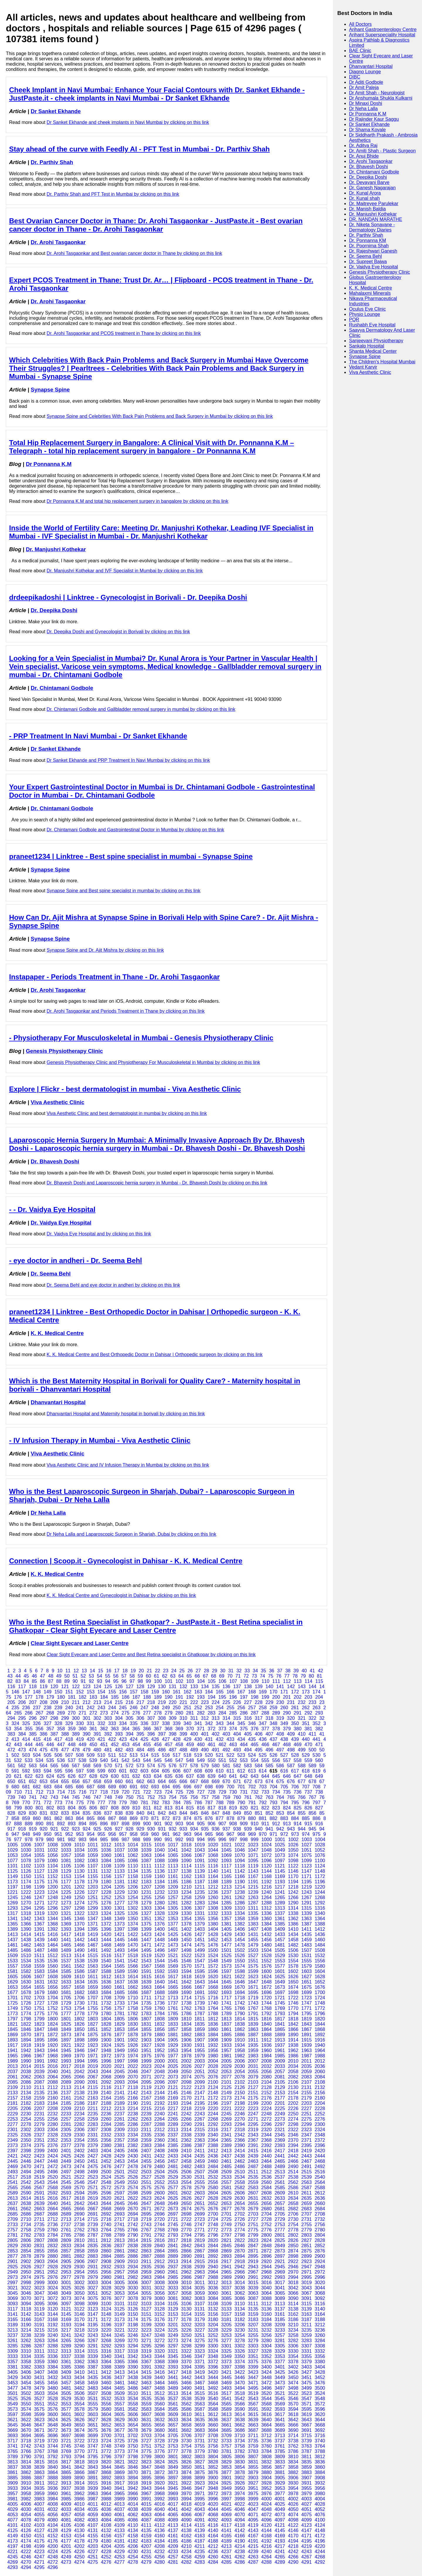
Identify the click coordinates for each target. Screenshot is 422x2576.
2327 (39, 2134)
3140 (320, 2308)
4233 (173, 2551)
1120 (266, 1865)
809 (126, 1807)
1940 (320, 2045)
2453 (119, 2161)
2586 (293, 2187)
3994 (186, 2498)
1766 (239, 2008)
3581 (119, 2409)
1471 (146, 1944)
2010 (293, 2061)
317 (259, 1718)
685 (69, 1786)
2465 (280, 2161)
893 (72, 1823)
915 (308, 1823)
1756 (106, 2008)
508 (80, 1755)
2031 (253, 2066)
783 (166, 1802)
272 (93, 1712)
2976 (52, 2277)
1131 (93, 1871)
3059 (199, 2293)
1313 (280, 1908)
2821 (226, 2240)
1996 (106, 2061)
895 (93, 1823)
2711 (39, 2219)
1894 (26, 2039)
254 (220, 1707)
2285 (119, 2124)
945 (312, 1828)
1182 (132, 1881)
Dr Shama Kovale (367, 129)
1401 (173, 1929)
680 (15, 1786)
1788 (213, 2013)
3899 (199, 2477)
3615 (253, 2414)
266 (29, 1712)
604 (155, 1770)
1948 (106, 2050)
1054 (26, 1855)
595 (58, 1770)
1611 (93, 1976)
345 (241, 1723)
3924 (213, 2482)
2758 (26, 2229)
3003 (93, 2282)
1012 (106, 1844)
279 (169, 1712)
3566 (239, 2403)
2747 (199, 2224)
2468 (320, 2161)
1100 (320, 1860)
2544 (52, 2182)
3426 (293, 2372)
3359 (39, 2361)
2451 (93, 2161)
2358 (132, 2140)
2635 (306, 2198)
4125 (12, 2530)
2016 (52, 2066)
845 (194, 1813)
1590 (132, 1971)
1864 (266, 2029)
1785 (173, 2013)
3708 (213, 2435)
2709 (12, 2219)
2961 (173, 2271)
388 (65, 1733)
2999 (39, 2282)
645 (276, 1776)
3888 (52, 2477)
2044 (106, 2071)
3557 (119, 2403)
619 (317, 1770)
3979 (306, 2493)
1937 (280, 2045)
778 (112, 1802)
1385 (280, 1923)
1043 (199, 1850)
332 (102, 1723)
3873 (173, 2472)
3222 (132, 2330)
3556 (106, 2403)
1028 (320, 1844)
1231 (146, 1892)
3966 (132, 2493)
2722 (186, 2219)
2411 (199, 2150)
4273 (66, 2562)
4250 (79, 2556)
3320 (159, 2351)
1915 (306, 2039)
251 (187, 1707)
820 (244, 1807)
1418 (79, 1934)
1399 (146, 1929)
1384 (266, 1923)
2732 (320, 2219)
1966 (26, 2055)
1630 (26, 1981)
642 (244, 1776)
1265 (280, 1897)
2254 (26, 2119)
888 (18, 1823)
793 (274, 1802)
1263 (253, 1897)
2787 (93, 2235)
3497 (280, 2388)
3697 (66, 2435)
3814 (26, 2461)
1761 (173, 2008)
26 (190, 1670)
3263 (39, 2340)
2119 (146, 2087)
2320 (266, 2129)
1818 (293, 2018)
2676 (213, 2208)
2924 (320, 2261)
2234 (79, 2113)
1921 (66, 2045)
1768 (266, 2008)
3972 (213, 2493)
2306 (79, 2129)
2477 (119, 2166)
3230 (239, 2330)
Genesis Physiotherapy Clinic (64, 1051)
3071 (39, 2298)
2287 (146, 2124)
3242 (79, 2335)
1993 (66, 2061)
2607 (253, 2192)
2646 (132, 2203)
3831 (253, 2461)
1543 (146, 1960)
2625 (173, 2198)
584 (259, 1765)
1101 (12, 1865)
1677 (12, 1992)
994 (201, 1839)
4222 (26, 2551)
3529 (66, 2398)
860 (37, 1818)
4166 (239, 2535)
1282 (186, 1902)
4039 (146, 2509)
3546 (293, 2398)
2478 (132, 2166)
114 (308, 1681)
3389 (119, 2366)
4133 (119, 2530)
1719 (253, 1997)
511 (112, 1755)
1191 (253, 1881)
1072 (266, 1855)
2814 (132, 2240)
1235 (199, 1892)
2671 (146, 2208)
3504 (52, 2393)
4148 (320, 2530)
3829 (226, 2461)
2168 (159, 2097)
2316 (213, 2129)
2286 (132, 2124)
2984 (159, 2277)
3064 (266, 2293)
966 (220, 1834)
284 (222, 1712)
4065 (173, 2514)
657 (87, 1781)
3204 (213, 2324)
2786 (79, 2235)
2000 (159, 2061)
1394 (79, 1929)
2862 (132, 2250)
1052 (320, 1850)
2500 (106, 2171)
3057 (173, 2293)
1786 (186, 2013)
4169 (280, 2535)
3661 (226, 2424)
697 (198, 1786)
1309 (226, 1908)
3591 (253, 2409)
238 (48, 1707)
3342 (132, 2356)
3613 (226, 2414)
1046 (239, 1850)
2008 (266, 2061)
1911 (253, 2039)
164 (209, 1691)
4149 (12, 2535)
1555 (306, 1960)
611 (230, 1770)
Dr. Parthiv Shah (52, 162)
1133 (119, 1871)
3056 (159, 2293)
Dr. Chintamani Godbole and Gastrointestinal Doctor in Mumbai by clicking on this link (135, 829)
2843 (199, 2245)
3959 (39, 2493)
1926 (132, 2045)
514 (144, 1755)
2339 (199, 2134)
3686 (239, 2430)
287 (254, 1712)
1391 (39, 1929)
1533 (12, 1960)
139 (259, 1686)
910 (254, 1823)
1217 (280, 1886)
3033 (173, 2287)
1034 (79, 1850)
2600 (159, 2192)
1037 (119, 1850)
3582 (132, 2409)
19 (133, 1670)
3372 (213, 2361)
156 (123, 1691)
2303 (39, 2129)
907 (222, 1823)
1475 (199, 1944)
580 (215, 1765)
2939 (199, 2266)
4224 (52, 2551)
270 (72, 1712)
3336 (52, 2356)
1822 (26, 2024)
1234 (186, 1892)
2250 (293, 2113)
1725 (12, 2002)
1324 (106, 1913)
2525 (119, 2177)
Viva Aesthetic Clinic (57, 1102)
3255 (253, 2335)
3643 (306, 2419)
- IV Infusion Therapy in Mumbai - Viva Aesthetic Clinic (99, 1440)
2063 (39, 2076)
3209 (280, 2324)
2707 (306, 2213)
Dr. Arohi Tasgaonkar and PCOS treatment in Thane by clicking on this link (124, 333)
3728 (159, 2440)
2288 (159, 2124)
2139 (93, 2092)
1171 (306, 1876)
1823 (39, 2024)
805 (82, 1807)
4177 (66, 2540)
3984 (52, 2498)
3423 (253, 2372)
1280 (159, 1902)
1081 (66, 1860)
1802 (79, 2018)
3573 (12, 2409)
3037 (226, 2287)
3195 (93, 2324)
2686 (26, 2213)
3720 (52, 2440)
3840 (52, 2467)
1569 (173, 1966)
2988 (213, 2277)
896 (104, 1823)
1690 (186, 1992)
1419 (93, 1934)
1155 (93, 1876)
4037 (119, 2509)
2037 (12, 2071)
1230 (132, 1892)
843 (173, 1813)
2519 (39, 2177)
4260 (213, 2556)
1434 (293, 1934)
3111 (253, 2303)
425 (144, 1739)
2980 (106, 2277)
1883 (199, 2034)
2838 (132, 2245)
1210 (186, 1886)
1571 (199, 1966)
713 (50, 1792)
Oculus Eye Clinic (367, 309)
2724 (213, 2219)
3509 (119, 2393)
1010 (79, 1844)
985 (104, 1839)
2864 (159, 2250)
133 (194, 1686)
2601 (173, 2192)
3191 (39, 2324)
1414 (26, 1934)
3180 (213, 2319)
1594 (186, 1971)
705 (284, 1786)
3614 (239, 2414)
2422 (26, 2155)
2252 (320, 2113)
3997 (226, 2498)
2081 (280, 2076)
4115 (199, 2525)
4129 (66, 2530)
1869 (12, 2034)
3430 (26, 2377)
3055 (146, 2293)
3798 (132, 2456)
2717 (119, 2219)
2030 (239, 2066)
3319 (146, 2351)
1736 (159, 2002)
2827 (306, 2240)
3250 (186, 2335)
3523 (306, 2393)
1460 (320, 1939)
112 (287, 1681)
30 (222, 1670)
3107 (199, 2303)
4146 (293, 2530)
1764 (213, 2008)
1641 (173, 1981)
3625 (66, 2419)
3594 (293, 2409)
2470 (26, 2166)
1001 (280, 1839)
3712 (266, 2435)
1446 (132, 1939)
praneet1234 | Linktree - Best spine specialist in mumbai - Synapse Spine (131, 856)
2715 (93, 2219)
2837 (119, 2245)
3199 (146, 2324)
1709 (119, 1997)
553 (244, 1760)
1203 (93, 1886)
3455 (39, 2382)
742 (43, 1797)
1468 (106, 1944)
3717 (12, 2440)
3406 (26, 2372)
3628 (106, 2419)
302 (97, 1718)
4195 (306, 2540)
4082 (79, 2519)
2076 (213, 2076)
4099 (306, 2519)
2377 (66, 2145)
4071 (253, 2514)
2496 (52, 2171)
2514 (293, 2171)
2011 (306, 2061)
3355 (306, 2356)
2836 (106, 2245)
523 (241, 1755)
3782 (239, 2451)
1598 (239, 1971)
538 (82, 1760)
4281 (173, 2562)
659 (108, 1781)
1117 (226, 1865)
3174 (132, 2319)
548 (190, 1760)
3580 (106, 2409)
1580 (320, 1966)
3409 (66, 2372)
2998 (26, 2282)
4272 (52, 2562)
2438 (239, 2155)
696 (187, 1786)
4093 (226, 2519)
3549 (12, 2403)
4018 (186, 2504)
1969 (66, 2055)
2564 (320, 2182)
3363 (93, 2361)
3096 (52, 2303)
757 (205, 1797)
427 (166, 1739)
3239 (39, 2335)
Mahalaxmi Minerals (370, 293)
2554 (186, 2182)
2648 (159, 2203)
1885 (226, 2034)
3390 (132, 2366)
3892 (106, 2477)
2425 (66, 2155)
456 (158, 1744)
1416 (52, 1934)
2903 (39, 2261)
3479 (39, 2388)
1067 (199, 1855)
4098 (293, 2519)
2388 (213, 2145)
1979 (199, 2055)
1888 (266, 2034)
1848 (52, 2029)
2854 (26, 2250)
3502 (26, 2393)
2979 (93, 2277)
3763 (306, 2446)
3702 (132, 2435)
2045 (119, 2071)
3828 (213, 2461)
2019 (93, 2066)
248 (155, 1707)
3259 (306, 2335)
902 (169, 1823)
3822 (132, 2461)
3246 (132, 2335)
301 (87, 1718)
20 (141, 1670)
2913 (173, 2261)
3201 (173, 2324)
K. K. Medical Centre (57, 1333)
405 (248, 1733)
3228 (213, 2330)
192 (190, 1697)
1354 (186, 1918)
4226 (79, 2551)
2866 (186, 2250)
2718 (132, 2219)
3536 (159, 2398)
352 (317, 1723)
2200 (266, 2103)
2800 (266, 2235)
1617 (173, 1976)
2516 (320, 2171)
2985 (173, 2277)
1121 (280, 1865)
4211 (199, 2546)
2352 (52, 2140)
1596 (213, 1971)
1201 (66, 1886)
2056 (266, 2071)
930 (151, 1828)
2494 (26, 2171)
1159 (146, 1876)
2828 (320, 2240)
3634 (186, 2419)
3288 (52, 2345)
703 (263, 1786)
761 (248, 1797)
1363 (306, 1918)
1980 (213, 2055)
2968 (266, 2271)
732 (254, 1792)
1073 (280, 1855)
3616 (266, 2414)
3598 (26, 2414)
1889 (280, 2034)
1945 (66, 2050)
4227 (93, 2551)
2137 (66, 2092)
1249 (66, 1897)
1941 (12, 2050)
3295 (146, 2345)
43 (10, 1675)
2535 (253, 2177)
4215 (253, 2546)
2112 (52, 2087)
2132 (320, 2087)
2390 (239, 2145)
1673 (280, 1987)
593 (37, 1770)
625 (61, 1776)
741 (33, 1797)
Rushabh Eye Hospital (372, 324)
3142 (26, 2314)
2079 (253, 2076)
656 (76, 1781)
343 (220, 1723)
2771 (199, 2229)
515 (155, 1755)
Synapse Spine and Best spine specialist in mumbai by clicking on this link (123, 890)
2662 (26, 2208)
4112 (159, 2525)
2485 (226, 2166)
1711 (146, 1997)
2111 (39, 2087)
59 (140, 1675)
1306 (186, 1908)
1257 (173, 1897)
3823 (146, 2461)
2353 (66, 2140)
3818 (79, 2461)
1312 (266, 1908)
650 (11, 1781)
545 (158, 1760)
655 (65, 1781)
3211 (306, 2324)
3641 (280, 2419)
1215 (253, 1886)
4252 (106, 2556)
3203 (199, 2324)
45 (26, 1675)
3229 (226, 2330)
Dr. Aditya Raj (363, 145)
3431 (39, 2377)
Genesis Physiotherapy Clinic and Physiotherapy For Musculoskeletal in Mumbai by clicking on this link (153, 1062)
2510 (239, 2171)
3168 (52, 2319)
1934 (239, 2045)
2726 (239, 2219)
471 (319, 1744)
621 (18, 1776)
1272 (52, 1902)
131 (173, 1686)
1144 (266, 1871)
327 (48, 1723)
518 (187, 1755)
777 (102, 1802)
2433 (173, 2155)
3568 (266, 2403)
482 (119, 1749)
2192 (159, 2103)
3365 (119, 2361)
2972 (320, 2271)
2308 (106, 2129)
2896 (266, 2256)
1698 (293, 1992)
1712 (159, 1997)
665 (173, 1781)
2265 (173, 2119)
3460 (106, 2382)
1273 (66, 1902)
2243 (199, 2113)
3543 (253, 2398)
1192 (266, 1881)
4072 (266, 2514)
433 (230, 1739)
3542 (239, 2398)
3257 (280, 2335)
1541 (119, 1960)
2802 (293, 2235)
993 (190, 1839)
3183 (253, 2319)
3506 (79, 2393)
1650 (293, 1981)
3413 (119, 2372)
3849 (173, 2467)
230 (280, 1702)
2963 (199, 2271)
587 (291, 1765)
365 (136, 1728)
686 (80, 1786)
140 (269, 1686)
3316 (106, 2351)
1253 (119, 1897)
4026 (293, 2504)
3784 (266, 2451)
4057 (66, 2514)
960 (155, 1834)
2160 (52, 2097)
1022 (239, 1844)
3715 (306, 2435)
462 (222, 1744)
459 (190, 1744)
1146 (293, 1871)
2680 (266, 2208)
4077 (12, 2519)
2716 (106, 2219)
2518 (26, 2177)
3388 (106, 2366)
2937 (173, 2266)
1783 (146, 2013)
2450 (79, 2161)
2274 (293, 2119)
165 (220, 1691)
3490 (186, 2388)
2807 (39, 2240)
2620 (106, 2198)
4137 (173, 2530)
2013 (12, 2066)
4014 (132, 2504)
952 (69, 1834)
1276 (106, 1902)
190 (169, 1697)
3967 (146, 2493)
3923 (199, 2482)
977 (18, 1839)
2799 (253, 2235)
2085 (12, 2082)
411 (312, 1733)
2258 (79, 2119)
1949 (119, 2050)
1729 (66, 2002)
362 (104, 1728)
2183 (39, 2103)
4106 (79, 2525)
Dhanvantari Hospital (58, 1402)
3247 (146, 2335)
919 (33, 1828)
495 (259, 1749)
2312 (159, 2129)
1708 (106, 1997)
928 (130, 1828)
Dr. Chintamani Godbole (62, 688)
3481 (66, 2388)
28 (206, 1670)
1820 (320, 2018)
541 (115, 1760)
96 (124, 1681)
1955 (199, 2050)
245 (123, 1707)
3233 (280, 2330)
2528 (159, 2177)
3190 (26, 2324)
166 (230, 1691)
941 (269, 1828)
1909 (226, 2039)
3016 (266, 2282)
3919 (146, 2482)
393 (119, 1733)
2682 (293, 2208)
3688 (266, 2430)
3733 (226, 2440)
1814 (239, 2018)
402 (215, 1733)
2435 (199, 2155)
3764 (320, 2446)
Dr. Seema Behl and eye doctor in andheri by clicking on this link (113, 1285)
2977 (66, 2277)
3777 (173, 2451)
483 (130, 1749)
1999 (146, 2061)
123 (87, 1686)
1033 (66, 1850)
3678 (132, 2430)
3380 (320, 2361)
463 (233, 1744)
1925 (119, 2045)
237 (37, 1707)
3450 (293, 2377)
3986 (79, 2498)
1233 (173, 1892)
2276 (320, 2119)
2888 (159, 2256)
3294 (132, 2345)
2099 (199, 2082)
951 (58, 1834)
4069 (226, 2514)
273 (104, 1712)
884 (295, 1818)
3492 (213, 2388)
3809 (280, 2456)
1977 (173, 2055)
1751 (39, 2008)
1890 (293, 2034)
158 (144, 1691)
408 (280, 1733)
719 (115, 1792)
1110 (132, 1865)
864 (80, 1818)
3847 (146, 2467)
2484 (213, 2166)
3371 (199, 2361)
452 (115, 1744)
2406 (132, 2150)
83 (18, 1681)
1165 (226, 1876)
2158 (26, 2097)
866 (102, 1818)
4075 (306, 2514)
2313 (173, 2129)
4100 (320, 2519)
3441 (173, 2377)
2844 (213, 2245)
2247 (253, 2113)
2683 (306, 2208)
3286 (26, 2345)
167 (241, 1691)
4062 (132, 2514)
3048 (52, 2293)
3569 (280, 2403)
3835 (306, 2461)
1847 (39, 2029)
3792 (52, 2456)
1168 (266, 1876)
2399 (39, 2150)
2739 (93, 2224)
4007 (39, 2504)
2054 (239, 2071)
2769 (173, 2229)
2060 (320, 2071)
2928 (52, 2266)
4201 (66, 2546)
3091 (306, 2298)
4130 (79, 2530)
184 (104, 1697)
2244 (213, 2113)
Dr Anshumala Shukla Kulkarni (380, 98)
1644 (213, 1981)
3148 (106, 2314)
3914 (79, 2482)
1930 (186, 2045)
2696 (159, 2213)
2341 (226, 2134)
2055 (253, 2071)
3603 (93, 2414)
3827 (199, 2461)
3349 (226, 2356)
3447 (253, 2377)
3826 (186, 2461)
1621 (226, 1976)
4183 (146, 2540)
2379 (93, 2145)
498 (291, 1749)
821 (254, 1807)
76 (278, 1675)
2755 (306, 2224)
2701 (226, 2213)
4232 (159, 2551)
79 (303, 1675)
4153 (66, 2535)
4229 (119, 2551)
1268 (320, 1897)
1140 (213, 1871)
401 (205, 1733)
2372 (320, 2140)
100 (158, 1681)
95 (115, 1681)
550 (211, 1760)
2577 (173, 2187)
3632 (159, 2419)
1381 (226, 1923)
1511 (39, 1955)
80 (311, 1675)
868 (123, 1818)
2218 (186, 2108)
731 (244, 1792)
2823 (253, 2240)
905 (201, 1823)
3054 (132, 2293)
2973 (12, 2277)
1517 (119, 1955)
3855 (253, 2467)
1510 (26, 1955)
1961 (280, 2050)
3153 (173, 2314)
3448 (266, 2377)
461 (211, 1744)
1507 (306, 1950)
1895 (39, 2039)
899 (136, 1823)
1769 (280, 2008)
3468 (213, 2382)
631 (126, 1776)
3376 (266, 2361)
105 (212, 1681)
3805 (226, 2456)
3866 (79, 2472)
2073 (173, 2076)
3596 (320, 2409)
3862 (26, 2472)
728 (211, 1792)
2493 (12, 2171)
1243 (306, 1892)
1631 (39, 1981)
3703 (146, 2435)
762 (259, 1797)
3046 (26, 2293)
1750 (26, 2008)
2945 (280, 2266)
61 (156, 1675)
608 (198, 1770)
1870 (26, 2034)
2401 (66, 2150)
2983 (146, 2277)
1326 (132, 1913)
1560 (52, 1966)
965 (209, 1834)
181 (72, 1697)
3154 (186, 2314)
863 (69, 1818)
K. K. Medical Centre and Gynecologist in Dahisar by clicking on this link (121, 1595)
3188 (320, 2319)
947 (15, 1834)
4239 (253, 2551)
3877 (226, 2472)
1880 (159, 2034)
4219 (306, 2546)
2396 (320, 2145)
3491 (199, 2388)
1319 (39, 1913)
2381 (119, 2145)
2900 (320, 2256)
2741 (119, 2224)
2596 (106, 2192)
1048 (266, 1850)
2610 (293, 2192)
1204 (106, 1886)
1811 (199, 2018)
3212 (320, 2324)
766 (302, 1797)
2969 (280, 2271)
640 (222, 1776)
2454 (132, 2161)
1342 (26, 1918)
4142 (239, 2530)
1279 (146, 1902)
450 (93, 1744)
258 (263, 1707)
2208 (52, 2108)
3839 (39, 2467)
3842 (79, 2467)
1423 (146, 1934)
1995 (93, 2061)
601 (123, 1770)
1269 (12, 1902)
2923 (306, 2261)
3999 (253, 2498)
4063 (146, 2514)
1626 (293, 1976)
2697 (173, 2213)
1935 (253, 2045)
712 (39, 1792)
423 (123, 1739)
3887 (39, 2477)
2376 (52, 2145)
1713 (173, 1997)
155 (112, 1691)
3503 (39, 2393)
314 (226, 1718)
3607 (146, 2414)
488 (183, 1749)
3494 (239, 2388)
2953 (66, 2271)
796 (306, 1802)
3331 (306, 2351)
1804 (106, 2018)
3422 (239, 2372)
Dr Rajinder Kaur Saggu (374, 119)
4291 (306, 2562)
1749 (12, 2008)
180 (61, 1697)
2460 (213, 2161)
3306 (293, 2345)
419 (80, 1739)
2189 (119, 2103)
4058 (79, 2514)
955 (102, 1834)
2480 (159, 2166)
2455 (146, 2161)
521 (220, 1755)
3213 (12, 2330)
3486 (132, 2388)
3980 (320, 2493)
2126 (239, 2087)
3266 (79, 2340)
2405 (119, 2150)
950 (48, 1834)
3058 (186, 2293)
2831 (39, 2245)
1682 (79, 1992)
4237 (226, 2551)
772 (48, 1802)
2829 (12, 2245)
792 (263, 1802)
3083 (199, 2298)
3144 (52, 2314)
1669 (226, 1987)
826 (308, 1807)
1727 (39, 2002)
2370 (293, 2140)
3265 (66, 2340)
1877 (119, 2034)
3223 (146, 2330)
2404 (106, 2150)
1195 (306, 1881)
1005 (12, 1844)
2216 (159, 2108)
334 (123, 1723)
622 (29, 1776)
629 (104, 1776)
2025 (173, 2066)
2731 (306, 2219)
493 (237, 1749)
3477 (12, 2388)
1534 (26, 1960)
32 (239, 1670)
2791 (146, 2235)
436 (263, 1739)
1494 (132, 1950)
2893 (226, 2256)
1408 (266, 1929)
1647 (253, 1981)
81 (319, 1675)
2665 (66, 2208)
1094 (239, 1860)
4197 (12, 2546)
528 (295, 1755)
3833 (280, 2461)
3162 (293, 2314)
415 (37, 1739)
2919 (253, 2261)
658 (97, 1781)
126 (119, 1686)
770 (26, 1802)
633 (147, 1776)
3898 (186, 2477)
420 (91, 1739)
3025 (66, 2287)
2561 (280, 2182)
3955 (306, 2488)
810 (136, 1807)
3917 (119, 2482)
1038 (132, 1850)
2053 (226, 2071)
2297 (280, 2124)
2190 (132, 2103)
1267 (306, 1897)
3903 (253, 2477)
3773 (119, 2451)
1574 (239, 1966)
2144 (159, 2092)
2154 (293, 2092)
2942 (239, 2266)
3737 (280, 2440)
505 (48, 1755)
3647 (39, 2424)
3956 (320, 2488)
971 (274, 1834)
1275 (93, 1902)
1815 (253, 2018)
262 (306, 1707)
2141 (119, 2092)
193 (201, 1697)
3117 (12, 2308)
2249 (280, 2113)
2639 (39, 2203)
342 (209, 1723)
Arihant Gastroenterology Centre (382, 29)
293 (319, 1712)
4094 (239, 2519)
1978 (186, 2055)
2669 (119, 2208)
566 (65, 1765)
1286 (239, 1902)
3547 (306, 2398)
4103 (39, 2525)
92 (91, 1681)
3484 (106, 2388)
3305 (280, 2345)
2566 (26, 2187)
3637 (226, 2419)
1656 (52, 1987)
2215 (146, 2108)
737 (308, 1792)
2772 (213, 2229)
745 (76, 1797)
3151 (146, 2314)
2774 (239, 2229)
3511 (146, 2393)
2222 (239, 2108)
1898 (79, 2039)
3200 (159, 2324)
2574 (132, 2187)
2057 (280, 2071)
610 (220, 1770)
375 (244, 1728)
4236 (213, 2551)
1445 (119, 1939)
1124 (320, 1865)
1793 (280, 2013)
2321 (280, 2129)
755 (183, 1797)
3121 (66, 2308)
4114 (186, 2525)
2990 (239, 2277)
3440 (159, 2377)
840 (140, 1813)
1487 (39, 1950)
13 (84, 1670)
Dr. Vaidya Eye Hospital (61, 1223)
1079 (39, 1860)
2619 (93, 2198)
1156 (106, 1876)
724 (169, 1792)
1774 (26, 2013)
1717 (226, 1997)
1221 (12, 1892)
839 (130, 1813)
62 (164, 1675)
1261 (226, 1897)
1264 (266, 1897)
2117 (119, 2087)
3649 (66, 2424)
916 (319, 1823)
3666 (293, 2424)
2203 (306, 2103)
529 (306, 1755)
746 (87, 1797)
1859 (199, 2029)
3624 (52, 2419)
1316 (320, 1908)
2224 (266, 2108)
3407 (39, 2372)
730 (233, 1792)
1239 (253, 1892)
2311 (146, 2129)
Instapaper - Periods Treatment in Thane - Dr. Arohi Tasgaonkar (114, 977)
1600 (266, 1971)
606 (177, 1770)
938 (237, 1828)
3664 (266, 2424)
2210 (79, 2108)
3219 (93, 2330)
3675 (93, 2430)
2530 (186, 2177)
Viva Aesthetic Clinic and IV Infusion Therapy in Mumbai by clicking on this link (128, 1464)
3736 (266, 2440)
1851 (93, 2029)
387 (54, 1733)
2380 (106, 2145)
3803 (199, 2456)
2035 (306, 2066)
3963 (93, 2493)
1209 (173, 1886)
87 (50, 1681)
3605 (119, 2414)
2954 (79, 2271)
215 (119, 1702)
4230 (132, 2551)
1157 (119, 1876)
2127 (253, 2087)
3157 (226, 2314)
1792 (266, 2013)
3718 (26, 2440)
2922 (293, 2261)
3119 (39, 2308)
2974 (26, 2277)
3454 (26, 2382)
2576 (159, 2187)
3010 (186, 2282)
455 (147, 1744)
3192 (52, 2324)
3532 (106, 2398)
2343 (253, 2134)
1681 (66, 1992)
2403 (93, 2150)
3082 (186, 2298)
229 (269, 1702)
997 (233, 1839)
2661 (12, 2208)
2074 (186, 2076)
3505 (66, 2393)
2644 (106, 2203)
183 (93, 1697)
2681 (280, 2208)
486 (162, 1749)
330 (80, 1723)
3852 (213, 2467)
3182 (239, 2319)
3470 (239, 2382)
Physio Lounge (364, 314)
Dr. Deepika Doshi (54, 610)
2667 (93, 2208)
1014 (132, 1844)
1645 (226, 1981)
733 (265, 1792)
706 (295, 1786)
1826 (79, 2024)
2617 (66, 2198)
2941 (226, 2266)
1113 (173, 1865)
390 (87, 1733)
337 (155, 1723)
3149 (119, 2314)
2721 (173, 2219)
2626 (186, 2198)
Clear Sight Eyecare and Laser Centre (80, 1643)
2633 (280, 2198)
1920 (52, 2045)
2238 (132, 2113)
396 (151, 1733)
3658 (186, 2424)
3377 (280, 2361)
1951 (146, 2050)
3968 (159, 2493)
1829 (119, 2024)
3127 (146, 2308)
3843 (93, 2467)
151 (69, 1691)
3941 (119, 2488)
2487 (253, 2166)
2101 (226, 2082)
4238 (239, 2551)
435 (252, 1739)
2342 (239, 2134)
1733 (119, 2002)
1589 (119, 1971)
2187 (93, 2103)
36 (271, 1670)
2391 (253, 2145)
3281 (280, 2340)
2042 (79, 2071)
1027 (306, 1844)
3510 (132, 2393)
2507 (199, 2171)
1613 (119, 1976)
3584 (159, 2409)
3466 (186, 2382)
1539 (93, 1960)
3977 (280, 2493)
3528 (52, 2398)
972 (284, 1834)
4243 (306, 2551)
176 (18, 1697)
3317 (119, 2351)
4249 (66, 2556)
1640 (159, 1981)
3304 (266, 2345)
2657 (280, 2203)
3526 (26, 2398)
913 (287, 1823)
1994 (79, 2061)
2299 (306, 2124)
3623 (39, 2419)
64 (181, 1675)
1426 (186, 1934)
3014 (239, 2282)
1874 (79, 2034)
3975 (253, 2493)
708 (317, 1786)
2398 (26, 2150)
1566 (132, 1966)
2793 (173, 2235)
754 (173, 1797)
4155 (93, 2535)
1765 (226, 2008)
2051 (199, 2071)
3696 (52, 2435)
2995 (306, 2277)
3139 (306, 2308)
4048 (266, 2509)
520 (209, 1755)
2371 (306, 2140)
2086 (26, 2082)
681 (26, 1786)
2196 (213, 2103)
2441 (280, 2155)
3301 (226, 2345)
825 (298, 1807)
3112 (266, 2303)
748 (108, 1797)
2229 (12, 2113)
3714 (293, 2435)
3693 (12, 2435)
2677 (226, 2208)
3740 (320, 2440)
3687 (253, 2430)
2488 (266, 2166)
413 (15, 1739)
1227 (93, 1892)
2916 (213, 2261)
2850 (293, 2245)
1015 (146, 1844)
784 (177, 1802)
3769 (66, 2451)
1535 (39, 1960)
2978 (79, 2277)
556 (276, 1760)
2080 (266, 2076)
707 (306, 1786)
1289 (280, 1902)
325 (26, 1723)
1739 (199, 2002)
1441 (66, 1939)
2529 (173, 2177)
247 (144, 1707)
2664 (52, 2208)
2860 (106, 2250)
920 (43, 1828)
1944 (52, 2050)
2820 (213, 2240)
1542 (132, 1960)
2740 (106, 2224)
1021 (226, 1844)
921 (54, 1828)
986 (115, 1839)
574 (151, 1765)
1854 (132, 2029)
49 (59, 1675)
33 (247, 1670)
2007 (253, 2061)
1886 (239, 2034)
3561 (173, 2403)
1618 (186, 1976)
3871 (146, 2472)
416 (48, 1739)
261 (295, 1707)
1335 (253, 1913)
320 (291, 1718)
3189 (12, 2324)
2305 (66, 2129)
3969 (173, 2493)
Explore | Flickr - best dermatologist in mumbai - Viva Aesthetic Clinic (125, 1089)
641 (233, 1776)
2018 (79, 2066)
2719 (146, 2219)
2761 (66, 2229)
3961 (66, 2493)
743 (54, 1797)
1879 (146, 2034)
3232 (266, 2330)
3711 (253, 2435)
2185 (66, 2103)
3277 (226, 2340)
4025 (280, 2504)
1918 (26, 2045)
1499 (199, 1950)
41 (312, 1670)
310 (183, 1718)
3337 (66, 2356)
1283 (199, 1902)
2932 (106, 2266)
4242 (293, 2551)
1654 (26, 1987)
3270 (132, 2340)
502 (15, 1755)
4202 (79, 2546)
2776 (266, 2229)
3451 (306, 2377)
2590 (26, 2192)
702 (252, 1786)
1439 (39, 1939)
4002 (293, 2498)
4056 (52, 2514)
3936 (52, 2488)
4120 (266, 2525)
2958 (132, 2271)
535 (50, 1760)
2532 (213, 2177)
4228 (106, 2551)
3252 (213, 2335)
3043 (306, 2287)
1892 (320, 2034)
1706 (79, 1997)
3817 (66, 2461)
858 (15, 1818)
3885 (12, 2477)
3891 (93, 2477)
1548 (213, 1960)
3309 (12, 2351)
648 (308, 1776)
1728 (52, 2002)
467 (276, 1744)
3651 (93, 2424)
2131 (306, 2087)
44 (18, 1675)
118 (33, 1686)
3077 (119, 2298)
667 (194, 1781)
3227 (199, 2330)
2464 (266, 2161)
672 (248, 1781)
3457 (66, 2382)
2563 (306, 2182)
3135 (253, 2308)
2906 (79, 2261)
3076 (106, 2298)
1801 (66, 2018)
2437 (226, 2155)
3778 (186, 2451)
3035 (199, 2287)
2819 (199, 2240)
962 (177, 1834)
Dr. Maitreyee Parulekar (373, 203)
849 (237, 1813)
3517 (226, 2393)
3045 (12, 2293)
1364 (320, 1918)
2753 (280, 2224)
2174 (239, 2097)
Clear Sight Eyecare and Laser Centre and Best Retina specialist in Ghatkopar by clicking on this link (151, 1654)
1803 (93, 2018)
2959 (146, 2271)
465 (254, 1744)
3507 (93, 2393)
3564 (213, 2403)
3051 (93, 2293)
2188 (106, 2103)
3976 (266, 2493)
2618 (79, 2198)
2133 (12, 2092)
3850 (186, 2467)
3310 (26, 2351)
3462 (132, 2382)
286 (244, 1712)
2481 (173, 2166)
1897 (66, 2039)
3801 (173, 2456)
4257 (173, 2556)
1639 (146, 1981)
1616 (159, 1976)
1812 (213, 2018)
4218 (293, 2546)
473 (22, 1749)
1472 (159, 1944)
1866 (293, 2029)
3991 (146, 2498)
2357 (119, 2140)
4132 (106, 2530)
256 (241, 1707)
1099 (306, 1860)
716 (82, 1792)
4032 (52, 2509)
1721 (280, 1997)
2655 (253, 2203)
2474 (79, 2166)
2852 (320, 2245)
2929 (66, 2266)
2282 (79, 2124)
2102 (239, 2082)
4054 (26, 2514)
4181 (119, 2540)
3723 (93, 2440)
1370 (79, 1923)
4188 (213, 2540)
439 (295, 1739)
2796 (213, 2235)
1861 (226, 2029)
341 (198, 1723)
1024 (266, 1844)
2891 (199, 2256)
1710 (132, 1997)
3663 (253, 2424)
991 (169, 1839)
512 (123, 1755)
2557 (226, 2182)
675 (280, 1781)
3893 (119, 2477)
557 (287, 1760)
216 (130, 1702)
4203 (93, 2546)
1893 (12, 2039)
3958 (26, 2493)
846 (205, 1813)
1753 (66, 2008)
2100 (213, 2082)
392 (108, 1733)
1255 (146, 1897)
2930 (79, 2266)
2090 (79, 2082)
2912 (159, 2261)
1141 (226, 1871)
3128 (159, 2308)
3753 (173, 2446)
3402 (293, 2366)
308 (162, 1718)
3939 (93, 2488)
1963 (306, 2050)
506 (58, 1755)
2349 (12, 2140)
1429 (226, 1934)
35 (263, 1670)
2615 (39, 2198)
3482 (79, 2388)
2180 (320, 2097)
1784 (159, 2013)
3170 (79, 2319)
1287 (253, 1902)
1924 (106, 2045)
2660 (320, 2203)
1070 (239, 1855)
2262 (132, 2119)
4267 (306, 2556)
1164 (213, 1876)
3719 (39, 2440)
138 (248, 1686)
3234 (293, 2330)
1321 (66, 1913)
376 (254, 1728)
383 (11, 1733)
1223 (39, 1892)
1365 (12, 1923)
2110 (26, 2087)
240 (69, 1707)
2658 (293, 2203)
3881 (280, 2472)
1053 (12, 1855)
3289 (66, 2345)
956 (112, 1834)
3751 (146, 2446)
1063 (146, 1855)
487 (173, 1749)
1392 (52, 1929)
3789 (12, 2456)
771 (37, 1802)
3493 (226, 2388)
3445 (226, 2377)
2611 (306, 2192)
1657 (66, 1987)
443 (18, 1744)
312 (205, 1718)
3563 (199, 2403)
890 (39, 1823)
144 (312, 1686)
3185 (280, 2319)
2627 (199, 2198)
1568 (159, 1966)
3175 (146, 2319)
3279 (253, 2340)
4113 (173, 2525)
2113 (66, 2087)
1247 (39, 1897)
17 (117, 1670)
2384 (159, 2145)
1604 (320, 1971)
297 (43, 1718)
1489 (66, 1950)
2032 (266, 2066)
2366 (239, 2140)
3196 (106, 2324)
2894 (239, 2256)
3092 (320, 2298)
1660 (106, 1987)
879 (241, 1818)
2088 (52, 2082)
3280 (266, 2340)
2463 (253, 2161)
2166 (132, 2097)
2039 (39, 2071)
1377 (173, 1923)
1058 (79, 1855)
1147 (306, 1871)
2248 (266, 2113)
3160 (266, 2314)
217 (140, 1702)
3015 (253, 2282)
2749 (226, 2224)
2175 (253, 2097)
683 (48, 1786)
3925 (226, 2482)
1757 (119, 2008)
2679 (253, 2208)
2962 (186, 2271)
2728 (266, 2219)
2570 (79, 2187)
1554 (293, 1960)
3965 (119, 2493)
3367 (146, 2361)
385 (33, 1733)
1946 (79, 2050)
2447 (39, 2161)
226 (237, 1702)
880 (252, 1818)
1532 (320, 1955)
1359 (253, 1918)
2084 (320, 2076)
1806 (132, 2018)
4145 (280, 2530)
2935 (146, 2266)
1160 (159, 1876)
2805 (12, 2240)
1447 (146, 1939)
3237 (12, 2335)
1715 (199, 1997)
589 (312, 1765)
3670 (26, 2430)
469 (298, 1744)
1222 (26, 1892)
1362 (293, 1918)
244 (112, 1707)
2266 (186, 2119)
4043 (199, 2509)
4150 (26, 2535)
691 (134, 1786)
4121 (280, 2525)
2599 (146, 2192)
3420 (213, 2372)
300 (76, 1718)
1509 (12, 1955)
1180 (106, 1881)
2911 (146, 2261)
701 (241, 1786)
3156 (213, 2314)
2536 (266, 2177)
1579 (306, 1966)
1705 (66, 1997)
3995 (199, 2498)
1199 (39, 1886)
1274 (79, 1902)
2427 (93, 2155)
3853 (226, 2467)
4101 (12, 2525)
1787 (199, 2013)
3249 (173, 2335)
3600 (52, 2414)
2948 (320, 2266)
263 (317, 1707)
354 (18, 1728)
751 (140, 1797)
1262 (239, 1897)
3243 (93, 2335)
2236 (106, 2113)
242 (91, 1707)
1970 (79, 2055)
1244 (320, 1892)
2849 (280, 2245)
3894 (132, 2477)
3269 (119, 2340)
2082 (293, 2076)
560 (319, 1760)
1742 (239, 2002)
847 (215, 1813)
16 (108, 1670)
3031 (146, 2287)
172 (295, 1691)
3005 (119, 2282)
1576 (266, 1966)
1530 (293, 1955)
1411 (306, 1929)
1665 (173, 1987)
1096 (266, 1860)
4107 (93, 2525)
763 (269, 1797)
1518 (132, 1955)
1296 (52, 1908)
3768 (52, 2451)
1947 (93, 2050)
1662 (132, 1987)
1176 (52, 1881)
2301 (12, 2129)
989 (147, 1839)
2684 (320, 2208)
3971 (199, 2493)
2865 (173, 2250)
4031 (39, 2509)
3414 (132, 2372)
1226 (79, 1892)
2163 (93, 2097)
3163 (306, 2314)
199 (265, 1697)
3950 (239, 2488)
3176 (159, 2319)
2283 (93, 2124)
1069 (226, 1855)
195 (222, 1697)
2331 (93, 2134)
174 (317, 1691)
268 (50, 1712)
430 (198, 1739)
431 (209, 1739)
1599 (253, 1971)
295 (22, 1718)
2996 (320, 2277)
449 (82, 1744)
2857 (66, 2250)
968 (241, 1834)
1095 (253, 1860)
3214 (26, 2330)
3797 (119, 2456)
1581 (12, 1971)
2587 (306, 2187)
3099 (93, 2303)
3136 (266, 2308)
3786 (293, 2451)
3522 (293, 2393)
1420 (106, 1934)
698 (209, 1786)
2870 (239, 2250)
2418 (293, 2150)
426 (155, 1739)
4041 (173, 2509)
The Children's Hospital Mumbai (382, 361)
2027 (199, 2066)
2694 (132, 2213)
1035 (93, 1850)
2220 (213, 2108)
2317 (226, 2129)
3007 (146, 2282)
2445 (12, 2161)
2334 (132, 2134)
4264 (266, 2556)
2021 (119, 2066)
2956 (106, 2271)
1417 (66, 1934)
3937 (66, 2488)
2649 (173, 2203)
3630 (132, 2419)
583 (248, 1765)
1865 (280, 2029)
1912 (266, 2039)
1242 (293, 1892)
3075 (93, 2298)
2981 (119, 2277)
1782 (132, 2013)
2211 (93, 2108)
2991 (253, 2277)
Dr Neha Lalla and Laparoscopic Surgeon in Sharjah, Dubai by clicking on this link (131, 1534)
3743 (39, 2446)
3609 (173, 2414)
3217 (66, 2330)
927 (119, 1828)
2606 (239, 2192)
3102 (132, 2303)
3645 (12, 2424)
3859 (306, 2467)
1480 (266, 1944)
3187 (306, 2319)
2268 (213, 2119)
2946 (293, 2266)
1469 (119, 1944)
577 (183, 1765)
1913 (280, 2039)
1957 (226, 2050)
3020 (320, 2282)
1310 (239, 1908)
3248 (159, 2335)
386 (43, 1733)
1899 (93, 2039)
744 (65, 1797)
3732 (213, 2440)
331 (91, 1723)
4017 (173, 2504)
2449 (66, 2161)
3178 (186, 2319)
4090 (186, 2519)
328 (58, 1723)
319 (280, 1718)
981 (61, 1839)
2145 (173, 2092)
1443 (93, 1939)
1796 (320, 2013)
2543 (39, 2182)
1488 (52, 1950)
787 (209, 1802)
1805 (119, 2018)
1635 (93, 1981)
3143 (39, 2314)
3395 (199, 2366)
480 (97, 1749)
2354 (79, 2140)
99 (148, 1681)
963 (187, 1834)
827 (319, 1807)
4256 (159, 2556)
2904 (52, 2261)
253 (209, 1707)
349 (284, 1723)
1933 (226, 2045)
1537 (66, 1960)
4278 (132, 2562)
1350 (132, 1918)
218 (151, 1702)
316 (248, 1718)
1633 (66, 1981)
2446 (26, 2161)
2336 (159, 2134)
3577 (66, 2409)
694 (166, 1786)
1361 (280, 1918)
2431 (146, 2155)
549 (201, 1760)
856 (312, 1813)
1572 (213, 1966)
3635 (199, 2419)
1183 (146, 1881)
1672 (266, 1987)
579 (205, 1765)
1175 (39, 1881)
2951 (39, 2271)
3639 (253, 2419)
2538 (293, 2177)
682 (37, 1786)
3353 (280, 2356)
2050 (186, 2071)
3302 (239, 2345)
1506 (293, 1950)
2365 (226, 2140)
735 (287, 1792)
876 (209, 1818)
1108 (106, 1865)
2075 (199, 2076)
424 (134, 1739)
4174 (26, 2540)
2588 (320, 2187)
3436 (106, 2377)
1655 (39, 1987)
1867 (306, 2029)
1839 (253, 2024)
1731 (93, 2002)
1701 (12, 1997)
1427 (199, 1934)
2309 (119, 2129)
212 (87, 1702)
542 (126, 1760)
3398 (239, 2366)
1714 (186, 1997)
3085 (226, 2298)
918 (22, 1828)
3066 (293, 2293)
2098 (186, 2082)
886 (317, 1818)
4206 (132, 2546)
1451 (199, 1939)
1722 (293, 1997)
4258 (186, 2556)
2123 (199, 2087)
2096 (159, 2082)
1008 (52, 1844)
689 (112, 1786)
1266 (293, 1897)
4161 (173, 2535)
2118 (132, 2087)
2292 (213, 2124)
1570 (186, 1966)
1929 (173, 2045)
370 (190, 1728)
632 (136, 1776)
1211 (199, 1886)
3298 (186, 2345)
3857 (280, 2467)
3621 (12, 2419)
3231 (253, 2330)
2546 (79, 2182)
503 (26, 1755)
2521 (66, 2177)
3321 (173, 2351)
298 (54, 1718)
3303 (253, 2345)
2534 (239, 2177)
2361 (173, 2140)
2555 (199, 2182)
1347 (93, 1918)
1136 (159, 1871)
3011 (199, 2282)
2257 (66, 2119)
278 (158, 1712)
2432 (159, 2155)
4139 (199, 2530)
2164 (106, 2097)
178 (39, 1697)
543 (136, 1760)
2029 (226, 2066)
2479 (146, 2166)
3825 (173, 2461)
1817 (280, 2018)
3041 (280, 2287)
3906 (293, 2477)
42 (320, 1670)
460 (201, 1744)
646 (287, 1776)
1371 (93, 1923)
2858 (79, 2250)
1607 (39, 1976)
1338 (293, 1913)
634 (158, 1776)
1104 (52, 1865)
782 (155, 1802)
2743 (146, 2224)
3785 (280, 2451)
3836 (320, 2461)
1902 (132, 2039)
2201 (280, 2103)
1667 (199, 1987)
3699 (93, 2435)
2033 (280, 2066)
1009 (66, 1844)
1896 (52, 2039)
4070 (239, 2514)
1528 (266, 1955)
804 (72, 1807)
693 (155, 1786)
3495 (253, 2388)
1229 (119, 1892)
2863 (146, 2250)
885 (306, 1818)
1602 (293, 1971)
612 (241, 1770)
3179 (199, 2319)
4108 (106, 2525)
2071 (146, 2076)
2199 (253, 2103)
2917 (226, 2261)
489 (194, 1749)
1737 (173, 2002)
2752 (266, 2224)
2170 (186, 2097)
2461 (226, 2161)
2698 (186, 2213)
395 (140, 1733)
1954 (186, 2050)
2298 (293, 2124)
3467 (199, 2382)
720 (126, 1792)
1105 (66, 1865)
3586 (186, 2409)
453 (126, 1744)
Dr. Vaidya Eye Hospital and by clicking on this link (99, 1233)
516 (166, 1755)
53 (91, 1675)
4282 (186, 2562)
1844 (320, 2024)
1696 (266, 1992)
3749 (119, 2446)
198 (254, 1697)
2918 (239, 2261)
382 (319, 1728)
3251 (199, 2335)
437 (274, 1739)
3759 (253, 2446)
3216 (52, 2330)
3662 (239, 2424)
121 (65, 1686)
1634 (79, 1981)
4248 (52, 2556)
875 (198, 1818)
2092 (106, 2082)
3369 (173, 2361)
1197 (12, 1886)
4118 (239, 2525)
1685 (119, 1992)
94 (107, 1681)
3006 (132, 2282)
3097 (66, 2303)
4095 (253, 2519)
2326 (26, 2134)
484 (140, 1749)
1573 (226, 1966)
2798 (239, 2235)
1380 (213, 1923)
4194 (293, 2540)
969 (252, 1834)
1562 (79, 1966)
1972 (106, 2055)
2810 (79, 2240)
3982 (26, 2498)
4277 (119, 2562)
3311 (39, 2351)
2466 (293, 2161)
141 (280, 1686)
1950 (132, 2050)
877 (220, 1818)
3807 (253, 2456)
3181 (226, 2319)
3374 (239, 2361)
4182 (132, 2540)
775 (80, 1802)
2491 (306, 2166)
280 (179, 1712)
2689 (66, 2213)
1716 (213, 1997)
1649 (280, 1981)
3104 (159, 2303)
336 (144, 1723)
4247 (39, 2556)
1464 (52, 1944)
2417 (280, 2150)
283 (211, 1712)
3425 (280, 2372)
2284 (106, 2124)
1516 (106, 1955)
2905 (66, 2261)
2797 (226, 2235)
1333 (226, 1913)
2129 (280, 2087)
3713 (280, 2435)
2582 (239, 2187)
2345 (280, 2134)
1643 (199, 1981)
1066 (186, 1855)
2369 (280, 2140)
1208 (159, 1886)
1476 (213, 1944)
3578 (79, 2409)
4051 (306, 2509)
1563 (93, 1966)
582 (237, 1765)
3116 (320, 2303)
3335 (39, 2356)
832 (54, 1813)
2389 (226, 2145)
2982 (132, 2277)
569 (97, 1765)
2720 (159, 2219)
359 (72, 1728)
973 (295, 1834)
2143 (146, 2092)
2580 (213, 2187)
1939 (306, 2045)
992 (179, 1839)
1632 (52, 1981)
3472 (266, 2382)
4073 (280, 2514)
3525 (12, 2398)
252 (198, 1707)
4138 (186, 2530)
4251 (93, 2556)
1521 (173, 1955)
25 (182, 1670)
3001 (66, 2282)
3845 (119, 2467)
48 (50, 1675)
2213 (119, 2108)
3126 (132, 2308)
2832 (52, 2245)
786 (198, 1802)
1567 (146, 1966)
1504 (266, 1950)
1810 (186, 2018)
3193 (66, 2324)
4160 (159, 2535)
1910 (239, 2039)
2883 (93, 2256)
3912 (52, 2482)
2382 (132, 2145)
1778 (79, 2013)
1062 (132, 1855)
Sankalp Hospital (366, 345)
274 (115, 1712)
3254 (239, 2335)
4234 (186, 2551)
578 (194, 1765)
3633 (173, 2419)
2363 (199, 2140)
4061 (119, 2514)
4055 (39, 2514)
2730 (293, 2219)
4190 (239, 2540)
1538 (79, 1960)
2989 (226, 2277)
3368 (159, 2361)
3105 (173, 2303)
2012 (320, 2061)
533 (29, 1760)
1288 (266, 1902)
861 (48, 1818)
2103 (253, 2082)
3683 (199, 2430)
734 (276, 1792)
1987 (306, 2055)
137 (237, 1686)
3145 (66, 2314)
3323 (199, 2351)
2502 (132, 2171)
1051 (306, 1850)
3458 (79, 2382)
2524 (106, 2177)
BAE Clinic (360, 50)
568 (87, 1765)
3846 (132, 2467)
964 (198, 1834)
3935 (39, 2488)
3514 (186, 2393)
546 (169, 1760)
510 (102, 1755)
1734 (132, 2002)
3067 (306, 2293)
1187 (199, 1881)
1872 (52, 2034)
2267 (199, 2119)
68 (213, 1675)
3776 (159, 2451)
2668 (106, 2208)
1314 (293, 1908)
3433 (66, 2377)
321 (302, 1718)
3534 (132, 2398)
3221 (119, 2330)
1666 (186, 1987)
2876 (320, 2250)
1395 (93, 1929)
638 (201, 1776)
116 (11, 1686)
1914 (293, 2039)
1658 (79, 1987)
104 (201, 1681)
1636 (106, 1981)
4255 (146, 2556)
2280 (52, 2124)
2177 (280, 2097)
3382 (26, 2366)
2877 (12, 2256)
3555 (93, 2403)
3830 (239, 2461)
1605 (12, 1976)
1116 (213, 1865)
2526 (132, 2177)
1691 (199, 1992)
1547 (199, 1960)
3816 (52, 2461)
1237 (226, 1892)
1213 (226, 1886)
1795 (306, 2013)
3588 (213, 2409)
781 (144, 1802)
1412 (320, 1929)
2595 (93, 2192)
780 (134, 1802)
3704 (159, 2435)
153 (91, 1691)
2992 (266, 2277)
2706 (293, 2213)
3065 (280, 2293)
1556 (320, 1960)
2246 (239, 2113)
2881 (66, 2256)
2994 (293, 2277)
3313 (66, 2351)
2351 (39, 2140)
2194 (186, 2103)
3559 (146, 2403)
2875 (306, 2250)
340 (187, 1723)
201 (287, 1697)
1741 (226, 2002)
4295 (39, 2567)
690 (123, 1786)
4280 (159, 2562)
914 (298, 1823)
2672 (159, 2208)
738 (319, 1792)
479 (87, 1749)
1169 (280, 1876)
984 (93, 1839)
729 (222, 1792)
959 (144, 1834)
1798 (26, 2018)
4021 (226, 2504)
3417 (173, 2372)
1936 (266, 2045)
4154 (79, 2535)
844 (183, 1813)
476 (54, 1749)
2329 (66, 2134)
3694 (26, 2435)
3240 (52, 2335)
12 (76, 1670)
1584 (52, 1971)
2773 (226, 2229)
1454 (239, 1939)
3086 (239, 2298)
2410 (186, 2150)
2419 (306, 2150)
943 (291, 1828)
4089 (173, 2519)
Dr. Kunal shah (364, 198)
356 (39, 1728)
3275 (199, 2340)
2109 (12, 2087)
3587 (199, 2409)
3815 (39, 2461)
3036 (213, 2287)
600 (112, 1770)
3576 (52, 2409)
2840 (159, 2245)
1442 (79, 1939)
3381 (12, 2366)
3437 (119, 2377)
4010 (79, 2504)
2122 (186, 2087)
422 (112, 1739)
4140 (213, 2530)
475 (43, 1749)
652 (33, 1781)
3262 (26, 2340)
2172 (213, 2097)
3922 (186, 2482)
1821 (12, 2024)
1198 (26, 1886)
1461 (12, 1944)
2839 (146, 2245)
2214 (132, 2108)
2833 (66, 2245)
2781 (12, 2235)
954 (91, 1834)
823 (276, 1807)
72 (246, 1675)
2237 (119, 2113)
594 (48, 1770)
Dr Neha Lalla (48, 1513)
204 (319, 1697)
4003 (306, 2498)
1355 (199, 1918)
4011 (93, 2504)
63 (173, 1675)
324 (15, 1723)
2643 (93, 2203)
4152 (52, 2535)
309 (173, 1718)
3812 (320, 2456)
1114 (186, 1865)
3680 (159, 2430)
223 (205, 1702)
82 (10, 1681)
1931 (199, 2045)
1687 (146, 1992)
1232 (159, 1892)
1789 (226, 2013)
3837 (12, 2467)
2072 (159, 2076)
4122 (293, 2525)
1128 (52, 1871)
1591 (146, 1971)
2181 (12, 2103)
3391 (146, 2366)
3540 (213, 2398)
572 (130, 1765)
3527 (39, 2398)
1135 (146, 1871)
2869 (226, 2250)
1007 (39, 1844)
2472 (52, 2166)
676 (291, 1781)
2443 (306, 2155)
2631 (253, 2198)
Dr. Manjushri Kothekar (56, 549)
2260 (106, 2119)
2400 (52, 2150)
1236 (213, 1892)
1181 (119, 1881)
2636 (320, 2198)
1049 (280, 1850)
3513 (173, 2393)
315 (237, 1718)
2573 (119, 2187)
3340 (106, 2356)
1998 (132, 2061)
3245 (119, 2335)
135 (215, 1686)
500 (312, 1749)
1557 (12, 1966)
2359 (146, 2140)
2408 (159, 2150)
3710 (239, 2435)
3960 (52, 2493)
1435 (306, 1934)
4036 (106, 2509)
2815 (146, 2240)
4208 (159, 2546)
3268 (106, 2340)
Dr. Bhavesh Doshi (55, 1161)
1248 (52, 1897)
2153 (280, 2092)
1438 (26, 1939)
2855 (39, 2250)
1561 (66, 1966)
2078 (239, 2076)
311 (194, 1718)
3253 (226, 2335)
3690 (293, 2430)
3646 (26, 2424)
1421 (119, 1934)
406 (259, 1733)
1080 (52, 1860)
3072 (52, 2298)
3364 (106, 2361)
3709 (226, 2435)
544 (147, 1760)
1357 (226, 1918)
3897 (173, 2477)
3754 (186, 2446)
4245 (12, 2556)
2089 (66, 2082)
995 (211, 1839)
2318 (239, 2129)
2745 (173, 2224)
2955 (93, 2271)
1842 (293, 2024)
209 (54, 1702)
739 (11, 1797)
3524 (320, 2393)
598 (91, 1770)
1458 (293, 1939)
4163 (199, 2535)
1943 (39, 2050)
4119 (253, 2525)
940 (259, 1828)
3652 (106, 2424)
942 (280, 1828)
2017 (66, 2066)
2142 (132, 2092)
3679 (146, 2430)
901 (158, 1823)
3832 (266, 2461)
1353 (173, 1918)
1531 (306, 1955)
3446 (239, 2377)
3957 (12, 2493)
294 (11, 1718)
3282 (293, 2340)
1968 (52, 2055)
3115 (306, 2303)
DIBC (354, 76)
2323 (306, 2129)
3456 (52, 2382)
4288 (266, 2562)
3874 (186, 2472)
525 (263, 1755)
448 (72, 1744)
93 (99, 1681)
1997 (119, 2061)
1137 (173, 1871)
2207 (39, 2108)
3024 (52, 2287)
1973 (119, 2055)
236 (26, 1707)
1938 (293, 2045)
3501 (12, 2393)
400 (194, 1733)
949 (37, 1834)
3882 (293, 2472)
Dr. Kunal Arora (365, 192)
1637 (119, 1981)
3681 (173, 2430)
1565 (119, 1966)
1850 (79, 2029)
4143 (253, 2530)
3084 (213, 2298)
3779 (199, 2451)
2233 (66, 2113)
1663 (146, 1987)
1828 (106, 2024)
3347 (199, 2356)
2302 (26, 2129)
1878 (132, 2034)
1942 (26, 2050)
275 (126, 1712)
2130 (293, 2087)
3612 (213, 2414)
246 (134, 1707)
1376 (159, 1923)
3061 (226, 2293)
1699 (306, 1992)
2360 (159, 2140)
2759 (39, 2229)
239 (58, 1707)
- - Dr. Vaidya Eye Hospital (52, 1209)
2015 (39, 2066)
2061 (12, 2076)
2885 (119, 2256)
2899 (306, 2256)
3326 (239, 2351)
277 (147, 1712)
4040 (159, 2509)
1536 (52, 1960)
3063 (253, 2293)
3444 (213, 2377)
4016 (159, 2504)
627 (82, 1776)
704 (274, 1786)
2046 (132, 2071)
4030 (26, 2509)
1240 (266, 1892)
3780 (213, 2451)
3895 (146, 2477)
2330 (79, 2134)
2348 (320, 2134)
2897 (280, 2256)
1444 (106, 1939)
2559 (253, 2182)
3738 (293, 2440)
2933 (119, 2266)
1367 (39, 1923)
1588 (106, 1971)
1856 (159, 2029)
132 (183, 1686)
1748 (320, 2002)
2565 (12, 2187)
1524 (213, 1955)
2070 (132, 2076)
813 (169, 1807)
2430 (132, 2155)
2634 (293, 2198)
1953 (173, 2050)
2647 (146, 2203)
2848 (266, 2245)
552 (233, 1760)
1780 (106, 2013)
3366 (132, 2361)
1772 (320, 2008)
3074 (79, 2298)
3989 (119, 2498)
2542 (26, 2182)
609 (209, 1770)
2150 (239, 2092)
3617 (280, 2414)
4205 (119, 2546)
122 (76, 1686)
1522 (186, 1955)
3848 (159, 2467)
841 (151, 1813)
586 (280, 1765)
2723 (199, 2219)
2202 (293, 2103)
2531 (199, 2177)
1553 (280, 1960)
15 (100, 1670)
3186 (293, 2319)
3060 (213, 2293)
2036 (320, 2066)
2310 (132, 2129)
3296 (159, 2345)
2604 (213, 2192)
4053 (12, 2514)
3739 (306, 2440)
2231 (39, 2113)
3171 (93, 2319)
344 (230, 1723)
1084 (106, 1860)
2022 (132, 2066)
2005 (226, 2061)
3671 (39, 2430)
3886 (26, 2477)
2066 (79, 2076)
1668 (213, 1987)
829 (22, 1813)
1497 (173, 1950)
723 (158, 1792)
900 (147, 1823)
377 (265, 1728)
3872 (159, 2472)
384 (22, 1733)
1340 (320, 1913)
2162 (79, 2097)
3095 (39, 2303)
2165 (119, 2097)
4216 (266, 2546)
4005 (12, 2504)
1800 (52, 2018)
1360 (266, 1918)
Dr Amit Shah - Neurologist (376, 92)
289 (276, 1712)
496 (269, 1749)
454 (136, 1744)
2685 (12, 2213)
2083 (306, 2076)
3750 (132, 2446)
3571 (306, 2403)
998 (244, 1839)
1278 (132, 1902)
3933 (12, 2488)
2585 (280, 2187)
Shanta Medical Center (373, 351)
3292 (106, 2345)
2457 (173, 2161)
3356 (320, 2356)
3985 (66, 2498)
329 (69, 1723)
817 (211, 1807)
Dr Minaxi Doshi (365, 103)
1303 (146, 1908)
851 (259, 1813)
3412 (106, 2372)
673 (259, 1781)
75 (270, 1675)
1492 (106, 1950)
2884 (106, 2256)
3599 (39, 2414)
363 (115, 1728)
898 (126, 1823)
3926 (239, 2482)
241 (80, 1707)
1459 (306, 1939)
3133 (226, 2308)
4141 (226, 2530)
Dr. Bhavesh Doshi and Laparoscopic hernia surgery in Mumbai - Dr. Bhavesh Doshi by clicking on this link (157, 1182)
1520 (159, 1955)
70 (230, 1675)
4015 (146, 2504)
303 (108, 1718)
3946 (186, 2488)
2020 (106, 2066)
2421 (12, 2155)
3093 (12, 2303)
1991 (39, 2061)
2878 (26, 2256)
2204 (320, 2103)
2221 (226, 2108)
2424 (52, 2155)
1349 (119, 1918)
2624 (159, 2198)
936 (215, 1828)
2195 (199, 2103)
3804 (213, 2456)
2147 (199, 2092)
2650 (186, 2203)
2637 (12, 2203)
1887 (253, 2034)
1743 (253, 2002)
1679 (39, 1992)
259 (274, 1707)
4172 (320, 2535)
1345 (66, 1918)
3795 (93, 2456)
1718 (239, 1997)
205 (11, 1702)
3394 (186, 2366)
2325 (12, 2134)
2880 (52, 2256)
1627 (306, 1976)
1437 (12, 1939)
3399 (253, 2366)
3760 (266, 2446)
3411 (93, 2372)
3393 (173, 2366)
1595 (199, 1971)
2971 (306, 2271)
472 (11, 1749)
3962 (79, 2493)
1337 (280, 1913)
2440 (266, 2155)
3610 (186, 2414)
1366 (26, 1923)
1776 (52, 2013)
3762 (293, 2446)
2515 (306, 2171)
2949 (12, 2271)
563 (33, 1765)
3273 (173, 2340)
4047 (253, 2509)
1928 (159, 2045)
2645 (119, 2203)
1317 (12, 1913)
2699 (199, 2213)
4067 (199, 2514)
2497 (66, 2171)
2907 (93, 2261)
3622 (26, 2419)
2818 (186, 2240)
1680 (52, 1992)
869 (134, 1818)
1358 (239, 1918)
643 (254, 1776)
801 (39, 1807)
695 (177, 1786)
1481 (280, 1944)
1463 (39, 1944)
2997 (12, 2282)
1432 (266, 1934)
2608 (266, 2192)
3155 (199, 2314)
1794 (293, 2013)
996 (222, 1839)
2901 (12, 2261)
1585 (66, 1971)
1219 (306, 1886)
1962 (293, 2050)
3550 (26, 2403)
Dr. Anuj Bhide (364, 156)
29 (214, 1670)
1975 (146, 2055)
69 (221, 1675)
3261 (12, 2340)
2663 (39, 2208)
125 (108, 1686)
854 (291, 1813)
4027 (306, 2504)
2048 (159, 2071)
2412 (213, 2150)
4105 (66, 2525)
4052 (320, 2509)
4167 (253, 2535)
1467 (93, 1944)
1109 (119, 1865)
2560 (266, 2182)
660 (119, 1781)
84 (26, 1681)
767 (312, 1797)
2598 (132, 2192)
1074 (293, 1855)
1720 (266, 1997)
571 (119, 1765)
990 (158, 1839)
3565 (226, 2403)
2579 (199, 2187)
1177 (66, 1881)
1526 (239, 1955)
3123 (93, 2308)
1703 (39, 1997)
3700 (106, 2435)
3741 (12, 2446)
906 (211, 1823)
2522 (79, 2177)
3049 (66, 2293)
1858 (186, 2029)
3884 (320, 2472)
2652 (213, 2203)
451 (104, 1744)
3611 (199, 2414)
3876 (213, 2472)
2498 (79, 2171)
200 (276, 1697)
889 (29, 1823)
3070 (26, 2298)
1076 (320, 1855)
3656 (159, 2424)
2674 (186, 2208)
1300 (106, 1908)
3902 (239, 2477)
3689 (280, 2430)
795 (295, 1802)
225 (226, 1702)
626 (72, 1776)
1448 (159, 1939)
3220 (106, 2330)
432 (220, 1739)
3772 (106, 2451)
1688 (159, 1992)
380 (298, 1728)
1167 (253, 1876)
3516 (213, 2393)
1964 (320, 2050)
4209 (173, 2546)
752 (151, 1797)
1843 (306, 2024)
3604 (106, 2414)
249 (166, 1707)
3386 (79, 2366)
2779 (306, 2229)
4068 (213, 2514)
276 (136, 1712)
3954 (293, 2488)
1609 (66, 1976)
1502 (239, 1950)
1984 (266, 2055)
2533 (226, 2177)
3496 (266, 2388)
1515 (93, 1955)
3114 (293, 2303)
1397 (119, 1929)
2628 (213, 2198)
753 (162, 1797)
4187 (199, 2540)
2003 (199, 2061)
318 (269, 1718)
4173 (12, 2540)
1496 (159, 1950)
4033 (66, 2509)
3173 (119, 2319)
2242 (186, 2113)
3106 (186, 2303)
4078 (26, 2519)
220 (173, 1702)
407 (269, 1733)
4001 (280, 2498)
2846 (239, 2245)
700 (230, 1786)
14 (92, 1670)
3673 (66, 2430)
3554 (79, 2403)
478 (76, 1749)
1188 (213, 1881)
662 (140, 1781)
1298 (79, 1908)
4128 (52, 2530)
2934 (132, 2266)
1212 (213, 1886)
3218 (79, 2330)
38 (287, 1670)
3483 (93, 2388)
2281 (66, 2124)
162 (187, 1691)
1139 (199, 1871)
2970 (293, 2271)
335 (134, 1723)
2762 (79, 2229)
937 (226, 1828)
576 (173, 1765)
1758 (132, 2008)
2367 (253, 2140)
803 (61, 1807)
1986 (293, 2055)
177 (29, 1697)
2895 (253, 2256)
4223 (39, 2551)
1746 (293, 2002)
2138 (79, 2092)
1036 (106, 1850)
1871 (39, 2034)
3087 (253, 2298)
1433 (280, 1934)
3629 (119, 2419)
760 (237, 1797)
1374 (132, 1923)
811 (147, 1807)
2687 (39, 2213)
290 (287, 1712)
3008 (159, 2282)
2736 (52, 2224)
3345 (173, 2356)
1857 (173, 2029)
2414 (239, 2150)
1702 (26, 1997)
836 (97, 1813)
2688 (52, 2213)
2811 (93, 2240)
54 (99, 1675)
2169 (173, 2097)
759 (226, 1797)
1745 (280, 2002)
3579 (93, 2409)
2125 (226, 2087)
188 (147, 1697)
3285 (12, 2345)
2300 (320, 2124)
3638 (239, 2419)
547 (179, 1760)
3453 (12, 2382)
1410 (293, 1929)
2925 (12, 2266)
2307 (93, 2129)
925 (97, 1828)
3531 (93, 2398)
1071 (253, 1855)
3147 (93, 2314)
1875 (93, 2034)
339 (177, 1723)
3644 (320, 2419)
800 (29, 1807)
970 (263, 1834)
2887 (146, 2256)
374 (233, 1728)
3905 (280, 2477)
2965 (226, 2271)
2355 (93, 2140)
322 (312, 1718)
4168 (266, 2535)
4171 (306, 2535)
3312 (52, 2351)
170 (274, 1691)
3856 (266, 2467)
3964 (106, 2493)
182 (82, 1697)
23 (166, 1670)
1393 (66, 1929)
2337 (173, 2134)
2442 (293, 2155)
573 (140, 1765)
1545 (173, 1960)
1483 (306, 1944)
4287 (253, 2562)
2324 (320, 2129)
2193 (173, 2103)
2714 (79, 2219)
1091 (199, 1860)
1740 (213, 2002)
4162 (186, 2535)
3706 (186, 2435)
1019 (199, 1844)
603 (144, 1770)
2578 (186, 2187)
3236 (320, 2330)
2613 (12, 2198)
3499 (306, 2388)
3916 (106, 2482)
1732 (106, 2002)
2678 (239, 2208)
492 (226, 1749)
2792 (159, 2235)
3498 (293, 2388)
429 (187, 1739)
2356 (106, 2140)
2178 (293, 2097)
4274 (79, 2562)
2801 (280, 2235)
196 (233, 1697)
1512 (52, 1955)
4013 (119, 2504)
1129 (66, 1871)
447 (61, 1744)
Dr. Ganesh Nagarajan (372, 187)
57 (124, 1675)
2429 (119, 2155)
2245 (226, 2113)
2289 (173, 2124)
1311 (253, 1908)
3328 (266, 2351)
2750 (239, 2224)
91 (83, 1681)
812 (158, 1807)
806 (93, 1807)
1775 (39, 2013)
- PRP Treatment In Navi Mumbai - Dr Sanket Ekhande (98, 736)
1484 (320, 1944)
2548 (106, 2182)
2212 (106, 2108)
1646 (239, 1981)
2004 (213, 2061)
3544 (266, 2398)
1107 (93, 1865)
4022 (239, 2504)
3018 (293, 2282)
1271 (39, 1902)
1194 (293, 1881)
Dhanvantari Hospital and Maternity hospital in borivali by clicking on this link (126, 1413)
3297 (173, 2345)
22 (157, 1670)
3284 (320, 2340)
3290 (79, 2345)
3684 (213, 2430)
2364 (213, 2140)
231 (291, 1702)
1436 (320, 1934)
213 (97, 1702)
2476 (106, 2166)
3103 (146, 2303)
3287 (39, 2345)
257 (252, 1707)
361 (93, 1728)
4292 (320, 2562)
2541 (12, 2182)
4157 (119, 2535)
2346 (293, 2134)
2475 (93, 2166)
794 (284, 1802)
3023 (39, 2287)
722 (147, 1792)
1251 (93, 1897)
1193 (280, 1881)
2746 (186, 2224)
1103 (39, 1865)
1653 (12, 1987)
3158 (239, 2314)
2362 (186, 2140)
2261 (119, 2119)
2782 (26, 2235)
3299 (199, 2345)
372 (211, 1728)
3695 (39, 2435)
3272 (159, 2340)
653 (43, 1781)
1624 (266, 1976)
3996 (213, 2498)
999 (254, 1839)
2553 (173, 2182)
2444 (320, 2155)
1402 (186, 1929)
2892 (213, 2256)
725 (179, 1792)
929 (140, 1828)
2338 (186, 2134)
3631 (146, 2419)
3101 (119, 2303)
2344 (266, 2134)
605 (166, 1770)
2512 (266, 2171)
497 (280, 1749)
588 (302, 1765)
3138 (293, 2308)
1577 (280, 1966)
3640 (266, 2419)
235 (15, 1707)
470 (308, 1744)
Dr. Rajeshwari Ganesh (373, 250)
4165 (226, 2535)
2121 (173, 2087)
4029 (12, 2509)
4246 (26, 2556)
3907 (306, 2477)
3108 (213, 2303)
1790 (239, 2013)
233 (312, 1702)
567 (76, 1765)
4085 (119, 2519)
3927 (253, 2482)
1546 (186, 1960)
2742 (132, 2224)
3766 (26, 2451)
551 (222, 1760)
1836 (213, 2024)
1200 (52, 1886)
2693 (119, 2213)
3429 (12, 2377)
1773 (12, 2013)
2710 (26, 2219)
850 (248, 1813)
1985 (280, 2055)
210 (65, 1702)
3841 (66, 2467)
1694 (239, 1992)
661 (130, 1781)
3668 (320, 2424)
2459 (199, 2161)
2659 (306, 2203)
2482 (186, 2166)
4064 (159, 2514)
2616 (52, 2198)
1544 (159, 1960)
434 (241, 1739)
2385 (173, 2145)
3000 (52, 2282)
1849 (66, 2029)
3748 (106, 2446)
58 (132, 1675)
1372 (106, 1923)
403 (226, 1733)
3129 (173, 2308)
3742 (26, 2446)
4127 (39, 2530)
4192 (266, 2540)
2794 (186, 2235)
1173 (12, 1881)
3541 (226, 2398)
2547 (93, 2182)
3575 (39, 2409)
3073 (66, 2298)
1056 (52, 1855)
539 (93, 1760)
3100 (106, 2303)
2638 (26, 2203)
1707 (93, 1997)
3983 (39, 2498)
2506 (186, 2171)
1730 (79, 2002)
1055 (39, 1855)
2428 (106, 2155)
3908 (320, 2477)
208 (43, 1702)
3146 (79, 2314)
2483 (199, 2166)
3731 (199, 2440)
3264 (52, 2340)
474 (33, 1749)
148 (37, 1691)
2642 (79, 2203)
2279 (39, 2124)
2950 (26, 2271)
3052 (106, 2293)
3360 (52, 2361)
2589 (12, 2192)
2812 (106, 2240)
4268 (320, 2556)
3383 (39, 2366)
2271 (253, 2119)
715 (72, 1792)
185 (115, 1697)
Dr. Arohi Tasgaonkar (58, 242)
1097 (280, 1860)
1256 (159, 1897)
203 (308, 1697)
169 (263, 1691)
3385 (66, 2366)
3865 (66, 2472)
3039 (253, 2287)
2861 (119, 2250)
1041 (173, 1850)
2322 (293, 2129)
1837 (226, 2024)
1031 (39, 1850)
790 (241, 1802)
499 (302, 1749)
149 (48, 1691)
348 (274, 1723)
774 (69, 1802)
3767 (39, 2451)
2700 (213, 2213)
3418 (186, 2372)
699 (220, 1786)
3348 (213, 2356)
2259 (93, 2119)
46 (34, 1675)
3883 (306, 2472)
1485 (12, 1950)
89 (67, 1681)
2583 (253, 2187)
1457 (280, 1939)
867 (112, 1818)
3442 (186, 2377)
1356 (213, 1918)
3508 (106, 2393)
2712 (52, 2219)
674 (269, 1781)
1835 (199, 2024)
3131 (199, 2308)
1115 (199, 1865)
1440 (52, 1939)
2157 (12, 2097)
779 (123, 1802)
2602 (186, 2192)
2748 (213, 2224)
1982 (239, 2055)
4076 (320, 2514)
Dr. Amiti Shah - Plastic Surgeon (382, 150)
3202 (186, 2324)
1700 (320, 1992)
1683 (93, 1992)
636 (179, 1776)
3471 (253, 2382)
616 (284, 1770)
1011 (93, 1844)
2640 (52, 2203)
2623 (146, 2198)
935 (205, 1828)
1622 (239, 1976)
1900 (106, 2039)
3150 (132, 2314)
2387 (199, 2145)
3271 (146, 2340)
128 (140, 1686)
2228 (320, 2108)
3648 (52, 2424)
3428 (320, 2372)
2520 (52, 2177)
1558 (26, 1966)
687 (91, 1786)
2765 (119, 2229)
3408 (52, 2372)
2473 (66, 2166)
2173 (226, 2097)
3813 (12, 2461)
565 (54, 1765)
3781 (226, 2451)
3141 (12, 2314)
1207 (146, 1886)
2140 (106, 2092)
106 (223, 1681)
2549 (119, 2182)
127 (130, 1686)
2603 (199, 2192)
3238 (26, 2335)
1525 (226, 1955)
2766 (132, 2229)
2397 (12, 2150)
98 (140, 1681)
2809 (66, 2240)
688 (102, 1786)
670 (226, 1781)
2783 (39, 2235)
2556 (213, 2182)
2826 (293, 2240)
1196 (320, 1881)
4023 (253, 2504)
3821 (119, 2461)
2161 (66, 2097)
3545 (280, 2398)
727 (201, 1792)
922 (65, 1828)
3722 (79, 2440)
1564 (106, 1966)
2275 (306, 2119)
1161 (173, 1876)
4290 (293, 2562)
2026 (186, 2066)
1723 (306, 1997)
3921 (173, 2482)
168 (252, 1691)
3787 (306, 2451)
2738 (79, 2224)
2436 (213, 2155)
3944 (159, 2488)
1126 (26, 1871)
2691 (93, 2213)
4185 (173, 2540)
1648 (266, 1981)
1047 (253, 1850)
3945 (173, 2488)
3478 (26, 2388)
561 (11, 1765)
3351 (253, 2356)
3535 (146, 2398)
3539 (199, 2398)
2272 (266, 2119)
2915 (199, 2261)
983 (82, 1839)
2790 (132, 2235)
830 (33, 1813)
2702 (239, 2213)
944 (302, 1828)
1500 (213, 1950)
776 (91, 1802)
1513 (66, 1955)
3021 (12, 2287)
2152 (266, 2092)
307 (151, 1718)
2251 (306, 2113)
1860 (213, 2029)
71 (238, 1675)
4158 (132, 2535)
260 (284, 1707)
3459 (93, 2382)
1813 (226, 2018)
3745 (66, 2446)
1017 (173, 1844)
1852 (106, 2029)
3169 (66, 2319)
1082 (79, 1860)
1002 (293, 1839)
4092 (213, 2519)
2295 (253, 2124)
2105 (280, 2082)
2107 (306, 2082)
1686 (132, 1992)
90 (75, 1681)
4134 (132, 2530)
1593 (173, 1971)
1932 (213, 2045)
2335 (146, 2134)
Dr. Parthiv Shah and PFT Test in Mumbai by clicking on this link (113, 194)
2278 (26, 2124)
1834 (186, 2024)
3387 (93, 2366)
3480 (52, 2388)
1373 (119, 1923)
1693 (226, 1992)
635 (169, 1776)
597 (80, 1770)
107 (233, 1681)
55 (107, 1675)
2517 (12, 2177)
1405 (226, 1929)
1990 (26, 2061)
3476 (320, 2382)
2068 (106, 2076)
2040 (52, 2071)
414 (26, 1739)
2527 (146, 2177)
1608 (52, 1976)
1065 (173, 1855)
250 (177, 1707)
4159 (146, 2535)
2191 (146, 2103)
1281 (173, 1902)
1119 (253, 1865)
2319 (253, 2129)
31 (231, 1670)
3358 (26, 2361)
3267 (93, 2340)
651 (22, 1781)
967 (230, 1834)
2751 (253, 2224)
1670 (239, 1987)
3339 (93, 2356)
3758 (239, 2446)
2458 (186, 2161)
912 (276, 1823)
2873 (280, 2250)
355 (29, 1728)
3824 (159, 2461)
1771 (306, 2008)
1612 (106, 1976)
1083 (93, 1860)
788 (220, 1802)
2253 (12, 2119)
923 (76, 1828)
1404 (213, 1929)
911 (265, 1823)
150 (58, 1691)
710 (18, 1792)
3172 (106, 2319)
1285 (226, 1902)
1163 (199, 1876)
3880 (266, 2472)
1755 (93, 2008)
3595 (306, 2409)
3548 (320, 2398)
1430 (239, 1934)
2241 (173, 2113)
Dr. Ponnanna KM (367, 240)
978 (29, 1839)
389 (76, 1733)
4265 (280, 2556)
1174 (26, 1881)
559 (308, 1760)
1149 (12, 1876)
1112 (159, 1865)
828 (11, 1813)
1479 (253, 1944)
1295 (39, 1908)
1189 (226, 1881)
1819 (306, 2018)
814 (179, 1807)
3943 (146, 2488)
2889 (173, 2256)
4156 (106, 2535)
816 (201, 1807)
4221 (12, 2551)
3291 (93, 2345)
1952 (159, 2050)
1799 (39, 2018)
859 (26, 1818)
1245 (12, 1897)
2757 (12, 2229)
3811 (306, 2456)
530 (317, 1755)
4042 (186, 2509)
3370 (186, 2361)
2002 (186, 2061)
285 (233, 1712)
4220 (320, 2546)
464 (244, 1744)
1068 (213, 1855)
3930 (293, 2482)
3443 (199, 2377)
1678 (26, 1992)
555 (265, 1760)
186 (126, 1697)
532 (18, 1760)
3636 (213, 2419)
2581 (226, 2187)
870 (144, 1818)
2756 (320, 2224)
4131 (93, 2530)
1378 (186, 1923)
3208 (266, 2324)
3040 (266, 2287)
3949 (226, 2488)
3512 (159, 2393)
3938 (79, 2488)
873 (177, 1818)
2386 (186, 2145)
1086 (132, 1860)
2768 (159, 2229)
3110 (239, 2303)
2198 (239, 2103)
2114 (79, 2087)
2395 (306, 2145)
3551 (39, 2403)
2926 (26, 2266)
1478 (239, 1944)
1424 (159, 1934)
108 (244, 1681)
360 (82, 1728)
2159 (39, 2097)
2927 (39, 2266)
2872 (266, 2250)
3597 (12, 2414)
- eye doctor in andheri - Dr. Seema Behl (75, 1260)
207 (33, 1702)
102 (179, 1681)
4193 (280, 2540)
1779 (93, 2013)
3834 (293, 2461)
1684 (106, 1992)
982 (72, 1839)
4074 (293, 2514)
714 (61, 1792)
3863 (39, 2472)
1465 (66, 1944)
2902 (26, 2261)
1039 (146, 1850)
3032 (159, 2287)
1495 (146, 1950)
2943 (253, 2266)
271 (82, 1712)
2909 (119, 2261)
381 (308, 1728)
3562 (186, 2403)
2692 (106, 2213)
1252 (106, 1897)
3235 (306, 2330)
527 (284, 1755)
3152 (159, 2314)
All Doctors (360, 24)
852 (269, 1813)
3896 (159, 2477)
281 (190, 1712)
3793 (66, 2456)
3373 (226, 2361)
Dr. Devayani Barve (369, 182)
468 (287, 1744)
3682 (186, 2430)
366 (147, 1728)
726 (190, 1792)
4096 (266, 2519)
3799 (146, 2456)
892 (61, 1823)
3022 (26, 2287)
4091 (199, 2519)
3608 (159, 2414)
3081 (173, 2298)
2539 (306, 2177)
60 (148, 1675)
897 (115, 1823)
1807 (146, 2018)
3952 (266, 2488)
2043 (93, 2071)
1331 (199, 1913)
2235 (93, 2113)
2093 (119, 2082)
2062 (26, 2076)
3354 (293, 2356)
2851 (306, 2245)
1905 (173, 2039)
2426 (79, 2155)
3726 (132, 2440)
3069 (12, 2298)
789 (230, 1802)
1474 (186, 1944)
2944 (266, 2266)
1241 (280, 1892)
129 (151, 1686)
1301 (119, 1908)
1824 (52, 2024)
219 (162, 1702)
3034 (186, 2287)
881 (263, 1818)
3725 (119, 2440)
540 (104, 1760)
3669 (12, 2430)
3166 (26, 2319)
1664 (159, 1987)
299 (65, 1718)
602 (134, 1770)
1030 (26, 1850)
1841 (280, 2024)
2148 (213, 2092)
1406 (239, 1929)
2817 (173, 2240)
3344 (159, 2356)
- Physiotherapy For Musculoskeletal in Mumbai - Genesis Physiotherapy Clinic (141, 1038)
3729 (173, 2440)
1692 (213, 1992)
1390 (26, 1929)
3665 (280, 2424)
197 (244, 1697)
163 (198, 1691)
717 (93, 1792)
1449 (173, 1939)
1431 (253, 1934)
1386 (293, 1923)
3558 (132, 2403)
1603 (306, 1971)
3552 (52, 2403)
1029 (12, 1850)
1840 (266, 2024)
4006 (26, 2504)
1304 (159, 1908)
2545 (66, 2182)
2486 (239, 2166)
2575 (146, 2187)
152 (80, 1691)
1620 (213, 1976)
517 (177, 1755)
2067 (93, 2076)
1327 (146, 1913)
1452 (213, 1939)
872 (166, 1818)
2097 (173, 2082)
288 (265, 1712)
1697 (280, 1992)
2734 (26, 2224)
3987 (93, 2498)
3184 (266, 2319)
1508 (320, 1950)
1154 (79, 1876)
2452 (106, 2161)
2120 (159, 2087)
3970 (186, 2493)
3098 (79, 2303)
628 (93, 1776)
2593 (66, 2192)
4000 (266, 2498)
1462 (26, 1944)
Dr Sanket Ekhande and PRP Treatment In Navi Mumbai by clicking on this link (128, 760)
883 (284, 1818)
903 (179, 1823)
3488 (159, 2388)
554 (254, 1760)
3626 (79, 2419)
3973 (226, 2493)
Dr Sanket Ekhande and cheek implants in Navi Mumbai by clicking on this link (128, 122)
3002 (79, 2282)
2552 (159, 2182)
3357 (12, 2361)
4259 (199, 2556)
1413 (12, 1934)
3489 (173, 2388)
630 (115, 1776)
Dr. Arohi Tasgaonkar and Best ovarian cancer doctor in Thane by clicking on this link (134, 253)
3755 (199, 2446)
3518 (239, 2393)
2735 (39, 2224)
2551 (146, 2182)
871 (155, 1818)
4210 (186, 2546)
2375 (39, 2145)
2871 (253, 2250)
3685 (226, 2430)
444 (29, 1744)
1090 (186, 1860)
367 (158, 1728)
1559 (39, 1966)
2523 (93, 2177)
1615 (146, 1976)
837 (108, 1813)
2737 (66, 2224)
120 (54, 1686)
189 (158, 1697)
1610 (79, 1976)
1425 (173, 1934)
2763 (93, 2229)
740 (22, 1797)
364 (126, 1728)
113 (298, 1681)
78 (295, 1675)
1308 (213, 1908)
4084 (106, 2519)
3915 (93, 2482)
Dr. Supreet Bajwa (368, 261)
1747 (306, 2002)
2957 (119, 2271)
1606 (26, 1976)
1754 (79, 2008)
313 (215, 1718)
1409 (280, 1929)
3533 (119, 2398)
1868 (320, 2029)
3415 (146, 2372)
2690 (79, 2213)
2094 (132, 2082)
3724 (106, 2440)
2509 (226, 2171)
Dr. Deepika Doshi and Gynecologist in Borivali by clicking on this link (118, 631)
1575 (253, 1966)
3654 (132, 2424)
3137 (280, 2308)
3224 (159, 2330)
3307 (306, 2345)
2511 (253, 2171)
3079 (146, 2298)
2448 (52, 2161)
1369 (66, 1923)
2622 (132, 2198)
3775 (146, 2451)
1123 (306, 1865)
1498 (186, 1950)
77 (287, 1675)
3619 (306, 2414)
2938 (186, 2266)
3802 (186, 2456)
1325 (119, 1913)
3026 (79, 2287)
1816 (266, 2018)
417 (58, 1739)
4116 (213, 2525)
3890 (79, 2477)
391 (97, 1733)
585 (269, 1765)
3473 (280, 2382)
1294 (26, 1908)
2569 (66, 2187)
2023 (146, 2066)
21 (149, 1670)
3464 (159, 2382)
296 (33, 1718)
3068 (320, 2293)
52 (83, 1675)
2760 (52, 2229)
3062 (239, 2293)
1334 (239, 1913)
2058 (293, 2071)
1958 (239, 2050)
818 (222, 1807)
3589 (226, 2409)
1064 (159, 1855)
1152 (52, 1876)
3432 (52, 2377)
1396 (106, 1929)
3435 (93, 2377)
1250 (79, 1897)
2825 (280, 2240)
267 (39, 1712)
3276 (213, 2340)
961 (166, 1834)
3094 (26, 2303)
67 (205, 1675)
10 (59, 1670)
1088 (159, 1860)
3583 (146, 2409)
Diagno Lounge (365, 71)
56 (115, 1675)
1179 (93, 1881)
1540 (106, 1960)
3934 (26, 2488)
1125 (12, 1871)
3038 (239, 2287)
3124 (106, 2308)
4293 (12, 2567)
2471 (39, 2166)
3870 (132, 2472)
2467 (306, 2161)
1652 (320, 1981)
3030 (132, 2287)
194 (211, 1697)
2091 (93, 2082)
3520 (266, 2393)
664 (162, 1781)
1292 (320, 1902)
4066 (186, 2514)
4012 (106, 2504)
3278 (239, 2340)
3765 (12, 2451)
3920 (159, 2482)
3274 (186, 2340)
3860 (320, 2467)
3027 (93, 2287)
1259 (199, 1897)
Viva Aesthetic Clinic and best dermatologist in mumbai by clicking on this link (127, 1113)
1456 (266, 1939)
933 (183, 1828)
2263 (146, 2119)
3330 (293, 2351)
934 (194, 1828)
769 (15, 1802)
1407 (253, 1929)
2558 (239, 2182)
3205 (226, 2324)
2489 (280, 2166)
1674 (293, 1987)
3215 (39, 2330)
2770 (186, 2229)
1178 (79, 1881)
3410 (79, 2372)
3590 (239, 2409)
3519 (253, 2393)
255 (230, 1707)
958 (134, 1834)
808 (115, 1807)
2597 (119, 2192)
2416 (266, 2150)
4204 (106, 2546)
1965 (12, 2055)
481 (108, 1749)
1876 (106, 2034)
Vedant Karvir (363, 367)
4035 (93, 2509)
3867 (93, 2472)
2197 (226, 2103)
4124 (320, 2525)
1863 (253, 2029)
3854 (239, 2467)
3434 (79, 2377)
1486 (26, 1950)
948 (26, 1834)
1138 (186, 1871)
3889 (66, 2477)
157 (134, 1691)
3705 (173, 2435)
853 (280, 1813)
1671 (253, 1987)
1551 (253, 1960)
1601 (280, 1971)
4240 (266, 2551)
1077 (12, 1860)
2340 (213, 2134)
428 (177, 1739)
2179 (306, 2097)
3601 (66, 2414)
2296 (266, 2124)
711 (29, 1792)
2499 (93, 2171)
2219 (199, 2108)
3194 (79, 2324)
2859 (93, 2250)
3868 (106, 2472)
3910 (26, 2482)
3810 (293, 2456)
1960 (266, 2050)
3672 (52, 2430)
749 (119, 1797)
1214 (239, 1886)
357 (50, 1728)
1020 (213, 1844)
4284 (213, 2562)
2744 (159, 2224)
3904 (266, 2477)
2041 (66, 2071)
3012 (213, 2282)
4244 (320, 2551)
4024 (266, 2504)
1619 (199, 1976)
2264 (159, 2119)
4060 (106, 2514)
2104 (266, 2082)
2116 (106, 2087)
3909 (12, 2482)
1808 (159, 2018)
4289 (280, 2562)
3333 (12, 2356)
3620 (320, 2414)
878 (230, 1818)
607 (187, 1770)
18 (125, 1670)
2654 (239, 2203)
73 (254, 1675)
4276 (106, 2562)
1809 (173, 2018)
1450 (186, 1939)
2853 (12, 2250)
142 (291, 1686)
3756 (213, 2446)
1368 (52, 1923)
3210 (293, 2324)
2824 (266, 2240)
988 (136, 1839)
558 (298, 1760)
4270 (26, 2562)
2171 (199, 2097)
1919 (39, 2045)
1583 (39, 1971)
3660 (213, 2424)
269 (61, 1712)
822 (265, 1807)
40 (304, 1670)
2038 (26, 2071)
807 (104, 1807)
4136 (159, 2530)
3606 (132, 2414)
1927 (146, 2045)
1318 (26, 1913)
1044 (213, 1850)
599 (102, 1770)
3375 (253, 2361)
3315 (93, 2351)
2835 (93, 2245)
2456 (159, 2161)
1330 (186, 1913)
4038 (132, 2509)
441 (317, 1739)
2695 (146, 2213)
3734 (239, 2440)
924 (87, 1828)
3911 (39, 2482)
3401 (280, 2366)
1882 (186, 2034)
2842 (186, 2245)
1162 (186, 1876)
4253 (119, 2556)
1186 (186, 1881)
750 (130, 1797)
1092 (213, 1860)
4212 (213, 2546)
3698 (79, 2435)
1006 (26, 1844)
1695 (253, 1992)
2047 (146, 2071)
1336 (266, 1913)
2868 (213, 2250)
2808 (52, 2240)
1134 (132, 1871)
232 (302, 1702)
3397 (226, 2366)
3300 (213, 2345)
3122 (79, 2308)
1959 (253, 2050)
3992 (159, 2498)
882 (274, 1818)
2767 (146, 2229)
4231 (146, 2551)
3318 (132, 2351)
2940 (213, 2266)
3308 (320, 2345)
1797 (12, 2018)
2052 (213, 2071)
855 (302, 1813)
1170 (293, 1876)
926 (108, 1828)
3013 (226, 2282)
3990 (132, 2498)
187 (136, 1697)
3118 (26, 2308)
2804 (320, 2235)
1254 (132, 1897)
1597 (226, 1971)
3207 (253, 2324)
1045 (226, 1850)
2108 (320, 2082)
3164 (320, 2314)
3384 (52, 2366)
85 (34, 1681)
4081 (66, 2519)
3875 (199, 2472)
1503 (253, 1950)
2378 (79, 2145)
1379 (199, 1923)
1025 (280, 1844)
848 (226, 1813)
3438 (132, 2377)
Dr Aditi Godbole (366, 82)
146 (15, 1691)
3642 (293, 2419)
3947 (199, 2488)
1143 (253, 1871)
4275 (93, 2562)
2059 (306, 2071)
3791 (39, 2456)
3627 (93, 2419)
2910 (132, 2261)
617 (295, 1770)
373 (222, 1728)
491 (215, 1749)
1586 (79, 1971)
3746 (79, 2446)
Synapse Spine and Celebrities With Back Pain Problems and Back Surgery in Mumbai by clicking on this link (160, 416)
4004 (320, 2498)
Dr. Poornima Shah (369, 245)
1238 (239, 1892)
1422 (132, 1934)
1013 (119, 1844)
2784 (52, 2235)
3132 (213, 2308)
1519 (146, 1955)
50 (67, 1675)
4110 (132, 2525)
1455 (253, 1939)
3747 (93, 2446)
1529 (280, 1955)
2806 (26, 2240)
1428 (213, 1934)
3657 (173, 2424)
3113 (280, 2303)
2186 (79, 2103)
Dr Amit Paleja (364, 87)
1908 (213, 2039)
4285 (226, 2562)
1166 (239, 1876)
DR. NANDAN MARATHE (375, 219)
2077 (226, 2076)
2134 (26, 2092)
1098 (293, 1860)
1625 (280, 1976)
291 (298, 1712)
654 (54, 1781)
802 (50, 1807)
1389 (12, 1929)
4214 (239, 2546)
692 (144, 1786)
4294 (26, 2567)
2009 (280, 2061)
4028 (320, 2504)
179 (50, 1697)
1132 (106, 1871)
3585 (173, 2409)
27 (198, 1670)
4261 (226, 2556)
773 (58, 1802)
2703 (253, 2213)
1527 (253, 1955)
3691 (306, 2430)
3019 (306, 2282)
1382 (239, 1923)
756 (194, 1797)
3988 (106, 2498)
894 (82, 1823)
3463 (146, 2382)
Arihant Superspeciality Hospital (382, 34)
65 (189, 1675)
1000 (266, 1839)
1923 (93, 2045)
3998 (239, 2498)
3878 (239, 2472)
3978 (293, 2493)
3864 (52, 2472)
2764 (106, 2229)
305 (130, 1718)
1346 (79, 1918)
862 (58, 1818)
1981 (226, 2055)
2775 (253, 2229)
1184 (159, 1881)
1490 (79, 1950)
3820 (106, 2461)
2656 (266, 2203)
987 (126, 1839)
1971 (93, 2055)
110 (265, 1681)
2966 (239, 2271)
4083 (93, 2519)
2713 (66, 2219)
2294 (239, 2124)
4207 (146, 2546)
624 (50, 1776)
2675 (199, 2208)
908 (233, 1823)
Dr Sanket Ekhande (56, 111)
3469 (226, 2382)
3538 (186, 2398)
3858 (293, 2467)
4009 (66, 2504)
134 (205, 1686)
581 (226, 1765)
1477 (226, 1944)
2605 (226, 2192)
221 (183, 1702)
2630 (239, 2198)
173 (306, 1691)
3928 (266, 2482)
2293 (226, 2124)
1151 (39, 1876)
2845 (226, 2245)
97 (132, 1681)
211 (76, 1702)
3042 (293, 2287)
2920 (266, 2261)
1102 (26, 1865)
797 (317, 1802)
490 (205, 1749)
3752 (159, 2446)
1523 (199, 1955)
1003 (307, 1839)
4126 (26, 2530)
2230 (26, 2113)
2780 (320, 2229)
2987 (199, 2277)
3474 (293, 2382)
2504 (159, 2171)
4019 (199, 2504)
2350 (26, 2140)
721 (136, 1792)
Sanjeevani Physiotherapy (376, 340)
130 (162, 1686)
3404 (320, 2366)
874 (187, 1818)
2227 (306, 2108)
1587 (93, 1971)
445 (39, 1744)
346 (252, 1723)
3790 (26, 2456)
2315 (199, 2129)
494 (248, 1749)
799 (18, 1807)
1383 (253, 1923)
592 (26, 1770)
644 (265, 1776)
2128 (266, 2087)
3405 (12, 2372)
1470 (132, 1944)
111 (276, 1681)
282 (201, 1712)
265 (18, 1712)
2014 (26, 2066)
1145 (280, 1871)
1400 (159, 1929)
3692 (320, 2430)
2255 (39, 2119)
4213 (226, 2546)
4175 (39, 2540)
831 (43, 1813)
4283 (199, 2562)
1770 (293, 2008)
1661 (119, 1987)
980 (50, 1839)
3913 (66, 2482)
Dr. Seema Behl (51, 1274)
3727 (146, 2440)
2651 (199, 2203)
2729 (280, 2219)
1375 (146, 1923)
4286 (239, 2562)
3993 (173, 2498)
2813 (119, 2240)
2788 (106, 2235)
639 (211, 1776)
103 (190, 1681)
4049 (280, 2509)
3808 (266, 2456)
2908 (106, 2261)
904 (190, 1823)
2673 (173, 2208)
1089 (173, 1860)
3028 (106, 2287)
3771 (93, 2451)
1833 (173, 2024)
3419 (199, 2372)
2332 (106, 2134)
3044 (320, 2287)
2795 (199, 2235)
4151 (39, 2535)
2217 (173, 2108)
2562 (293, 2182)
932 (173, 1828)
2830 (26, 2245)
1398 (132, 1929)
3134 (239, 2308)
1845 (12, 2029)
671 (237, 1781)
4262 (239, 2556)
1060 (106, 1855)
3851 (199, 2467)
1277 (119, 1902)
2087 (39, 2082)
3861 (12, 2472)
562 (22, 1765)
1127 (39, 1871)
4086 (132, 2519)
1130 (79, 1871)
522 (230, 1755)
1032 (52, 1850)
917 (11, 1828)
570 (108, 1765)
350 (295, 1723)
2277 (12, 2124)
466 (265, 1744)
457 (169, 1744)
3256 (266, 2335)
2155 (306, 2092)
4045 (226, 2509)
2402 (79, 2150)
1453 (226, 1939)
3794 (79, 2456)
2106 (293, 2082)
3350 (239, 2356)
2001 (173, 2061)
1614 (132, 1976)
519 (198, 1755)
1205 (119, 1886)
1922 (79, 2045)
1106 (79, 1865)
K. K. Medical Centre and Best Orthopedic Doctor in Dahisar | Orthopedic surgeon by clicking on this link (155, 1354)
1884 (213, 2034)
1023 (253, 1844)
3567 (253, 2403)
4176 (52, 2540)
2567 (39, 2187)
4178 (79, 2540)
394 (130, 1733)
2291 (199, 2124)
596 (69, 1770)
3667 (306, 2424)
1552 (266, 1960)
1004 (320, 1839)
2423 (39, 2155)
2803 (306, 2235)
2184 (52, 2103)
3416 (159, 2372)
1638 (132, 1981)
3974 (239, 2493)
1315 (306, 1908)
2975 (39, 2277)
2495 (39, 2171)
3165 (12, 2319)
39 (296, 1670)
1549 (226, 1960)
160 (166, 1691)
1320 (52, 1913)
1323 (93, 1913)
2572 (106, 2187)
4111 (146, 2525)
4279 (146, 2562)
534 (39, 1760)
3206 (239, 2324)
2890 (186, 2256)
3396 (213, 2366)
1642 (186, 1981)
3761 (280, 2446)
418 (69, 1739)
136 (226, 1686)
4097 (280, 2519)
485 (151, 1749)
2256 (52, 2119)
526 (274, 1755)
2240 (159, 2113)
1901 (119, 2039)
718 (104, 1792)
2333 (119, 2134)
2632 (266, 2198)
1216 (266, 1886)
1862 (239, 2029)
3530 (79, 2398)
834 (76, 1813)
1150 (26, 1876)
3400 (266, 2366)
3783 (253, 2451)
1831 (146, 2024)
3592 (266, 2409)
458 (179, 1744)
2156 (320, 2092)
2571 (93, 2187)
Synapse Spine (50, 390)
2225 (280, 2108)
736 (298, 1792)
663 (151, 1781)
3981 (12, 2498)
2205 (12, 2108)
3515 (199, 2393)
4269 (12, 2562)
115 (319, 1681)
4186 (186, 2540)
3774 (132, 2451)
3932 (320, 2482)
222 (194, 1702)
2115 (93, 2087)
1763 (199, 2008)
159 (155, 1691)
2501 (119, 2171)
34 (255, 1670)
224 (215, 1702)
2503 (146, 2171)
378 (276, 1728)
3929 (280, 2482)
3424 (266, 2372)
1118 (239, 1865)
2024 (159, 2066)
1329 (173, 1913)
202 (298, 1697)
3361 (66, 2361)
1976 (159, 2055)
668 (205, 1781)
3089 (280, 2298)
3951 (253, 2488)
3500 (320, 2388)
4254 (132, 2556)
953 (80, 1834)
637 (190, 1776)
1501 (226, 1950)
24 (173, 1670)
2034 (293, 2066)
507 (69, 1755)
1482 (293, 1944)
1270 (26, 1902)
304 (119, 1718)
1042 (186, 1850)
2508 (213, 2171)
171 (284, 1691)
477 (65, 1749)
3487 (146, 2388)
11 (68, 1670)
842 (162, 1813)
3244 (106, 2335)
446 (50, 1744)
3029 (119, 2287)
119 (43, 1686)
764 (280, 1797)
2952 (52, 2271)
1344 (52, 1918)
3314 (79, 2351)
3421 (226, 2372)
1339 (306, 1913)
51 (75, 1675)
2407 (146, 2150)
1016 (159, 1844)
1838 (239, 2024)
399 (183, 1733)
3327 (253, 2351)
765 (291, 1797)
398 (173, 1733)
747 (97, 1797)
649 (319, 1776)
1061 (119, 1855)
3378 (293, 2361)
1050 (293, 1850)
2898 (293, 2256)
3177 (173, 2319)
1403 (199, 1929)
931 (162, 1828)
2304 (52, 2129)
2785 (66, 2235)
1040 (159, 1850)
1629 (12, 1981)
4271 (39, 2562)
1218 (293, 1886)
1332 (213, 1913)
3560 (159, 2403)
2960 (159, 2271)
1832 (159, 2024)
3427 (306, 2372)
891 (50, 1823)
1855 (146, 2029)
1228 (106, 1892)
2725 (226, 2219)
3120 (52, 2308)
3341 (119, 2356)
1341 (12, 1918)
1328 (159, 1913)
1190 (239, 1881)
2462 (239, 2161)
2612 (320, 2192)
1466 (79, 1944)
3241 (66, 2335)
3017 (280, 2282)
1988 (320, 2055)
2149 (226, 2092)
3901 (226, 2477)
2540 (320, 2177)
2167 (146, 2097)
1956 (213, 2050)
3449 (280, 2377)
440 (306, 1739)
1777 (66, 2013)
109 (255, 1681)
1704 (52, 1997)
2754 (293, 2224)
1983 (253, 2055)
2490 (293, 2166)
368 (169, 1728)
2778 (293, 2229)
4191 (253, 2540)
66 (197, 1675)
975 (317, 1834)
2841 (173, 2245)
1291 (306, 1902)
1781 (119, 2013)
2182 (26, 2103)
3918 (132, 2482)
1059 (93, 1855)
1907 (199, 2039)
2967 (253, 2271)
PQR (354, 319)
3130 (186, 2308)
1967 (39, 2055)
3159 (253, 2314)
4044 (213, 2509)
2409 (173, 2150)
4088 (159, 2519)
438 (284, 1739)
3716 (320, 2435)
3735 (253, 2440)
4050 (293, 2509)
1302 (132, 1908)
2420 (320, 2150)
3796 (106, 2456)
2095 (146, 2082)
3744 (52, 2446)
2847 (253, 2245)
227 (248, 1702)
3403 (306, 2366)
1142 (239, 1871)
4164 (213, 2535)
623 (39, 1776)
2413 (226, 2150)
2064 (52, 2076)
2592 (52, 2192)
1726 (26, 2002)
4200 (52, 2546)
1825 (66, 2024)
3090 (293, 2298)
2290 (186, 2124)
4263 (253, 2556)
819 (233, 1807)
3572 (320, 2403)
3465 (173, 2382)
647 (298, 1776)
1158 (132, 1876)
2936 (159, 2266)
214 (108, 1702)
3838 (26, 2467)
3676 (106, 2430)
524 (252, 1755)
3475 (306, 2382)
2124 (213, 2087)
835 (87, 1813)
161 (177, 1691)
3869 (119, 2472)
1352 (159, 1918)
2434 (186, 2155)
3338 (79, 2356)
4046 (239, 2509)
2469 (12, 2166)
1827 (93, 2024)
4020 (213, 2504)
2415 (253, 2150)
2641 (66, 2203)
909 (244, 1823)
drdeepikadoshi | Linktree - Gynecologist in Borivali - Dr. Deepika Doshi (128, 597)
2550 (132, 2182)
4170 (293, 2535)
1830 (132, 2024)
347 (263, 1723)
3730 (186, 2440)
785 (187, 1802)
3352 (266, 2356)
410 (302, 1733)
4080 (52, 2519)
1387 (306, 1923)
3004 (106, 2282)
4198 (26, 2546)
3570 (293, 2403)
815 (190, 1807)
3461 (119, 2382)
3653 (119, 2424)
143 (302, 1686)
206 (22, 1702)
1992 (52, 2061)
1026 (293, 1844)
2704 (266, 2213)
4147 (306, 2530)
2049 (173, 2071)
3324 (213, 2351)
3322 (186, 2351)
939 (248, 1828)
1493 (119, 1950)
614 (263, 1770)
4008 (52, 2504)
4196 (320, 2540)
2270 (239, 2119)
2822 (239, 2240)
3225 (173, 2330)
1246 (26, 1897)
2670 (132, 2208)
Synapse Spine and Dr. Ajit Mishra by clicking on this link (105, 950)
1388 (320, 1923)
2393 (280, 2145)
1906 (186, 2039)
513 (134, 1755)
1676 (320, 1987)
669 (215, 1781)
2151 (253, 2092)
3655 (146, 2424)
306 (140, 1718)
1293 (12, 1908)
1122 (293, 1865)
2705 (280, 2213)
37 (280, 1670)
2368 (266, 2140)
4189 (226, 2540)
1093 (226, 1860)
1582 (26, 1971)
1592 (159, 1971)
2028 (213, 2066)
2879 (39, 2256)
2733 (12, 2224)
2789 (119, 2235)
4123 (306, 2525)
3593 (280, 2409)
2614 (26, 2198)
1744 (266, 2002)
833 (65, 1813)
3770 (79, 2451)
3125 (119, 2308)
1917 (12, 2045)
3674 (79, 2430)
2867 (199, 2250)
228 (259, 1702)
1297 (66, 1908)
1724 (320, 1997)
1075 (306, 1855)
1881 (173, 2034)
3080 (159, 2298)
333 (112, 1723)
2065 (66, 2076)
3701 (119, 2435)
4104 (52, 2525)
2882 (79, 2256)
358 (61, 1728)
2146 (186, 2092)
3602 (79, 2414)
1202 (79, 1886)
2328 (52, 2134)
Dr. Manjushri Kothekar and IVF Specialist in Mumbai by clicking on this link (125, 570)
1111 (146, 1865)
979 (39, 1839)
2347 (306, 2134)
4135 (146, 2530)
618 (306, 1770)
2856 (52, 2250)
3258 (293, 2335)
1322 (79, 1913)
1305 (173, 1908)
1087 (146, 1860)
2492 (320, 2166)
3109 (226, 2303)
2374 (26, 2145)
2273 (280, 2119)
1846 (26, 2029)
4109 (119, 2525)
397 (162, 1733)
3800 (159, 2456)
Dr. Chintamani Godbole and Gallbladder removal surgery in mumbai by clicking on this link (141, 709)
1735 (146, 2002)
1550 (239, 1960)
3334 (26, 2356)
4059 (93, 2514)
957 (123, 1834)
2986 (186, 2277)
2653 (226, 2203)
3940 (106, 2488)
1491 (93, 1950)
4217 (280, 2546)
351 (306, 1723)
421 (102, 1739)
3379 (306, 2361)
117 (22, 1686)
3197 (119, 2324)
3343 (146, 2356)
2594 (79, 2192)
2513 (280, 2171)
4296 (52, 2567)
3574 (26, 2409)
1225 (66, 1892)
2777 (280, 2229)
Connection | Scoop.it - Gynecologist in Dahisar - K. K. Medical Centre (125, 1561)
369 (179, 1728)
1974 (132, 2055)
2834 (79, 2245)
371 (201, 1728)
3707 (199, 2435)
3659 (199, 2424)
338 (166, 1723)
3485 (119, 2388)
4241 (280, 2551)
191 (179, 1697)
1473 (173, 1944)
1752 (52, 2008)
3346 (186, 2356)
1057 (66, 1855)
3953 (280, 2488)
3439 (146, 2377)
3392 (159, 2366)
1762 (186, 2008)
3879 (253, 2472)
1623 (253, 1976)
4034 (79, 2509)
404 (237, 1733)
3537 (173, 2398)
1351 (146, 1918)
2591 (39, 2192)
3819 (93, 2461)
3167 (39, 2319)
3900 (213, 2477)
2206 (26, 2108)
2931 (93, 2266)
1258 (186, 1897)
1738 (186, 2002)
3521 (280, 2393)
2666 (79, 2208)
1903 (146, 2039)
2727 (253, 2219)
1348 (106, 1918)
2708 (320, 2213)
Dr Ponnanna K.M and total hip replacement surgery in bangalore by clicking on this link (137, 501)
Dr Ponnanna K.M (49, 464)
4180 (106, 2540)
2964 (213, 2271)
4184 (159, 2540)
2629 (226, 2198)
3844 (106, 2467)
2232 (52, 2113)
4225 (66, 2551)
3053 (119, 2293)
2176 (266, 2097)
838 (119, 1813)
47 (42, 1675)
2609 (280, 2192)
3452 (320, 2377)
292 (308, 1712)
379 (287, 1728)
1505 (280, 1950)
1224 (52, 1892)
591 (15, 1770)
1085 (119, 1860)
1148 (320, 1871)
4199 (39, 2546)
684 (58, 1786)
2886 (132, 2256)
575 (162, 1765)
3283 (306, 2340)
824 (287, 1807)
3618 (293, 2414)
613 (252, 1770)
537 (72, 1760)
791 (252, 1802)
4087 (146, 2519)
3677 (119, 2430)
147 (26, 1691)
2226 (293, 2108)
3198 (132, 2324)
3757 (226, 2446)
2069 (119, 2076)
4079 (39, 2519)
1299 (93, 1908)
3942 (132, 2488)
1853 (119, 2029)
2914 (186, 2261)
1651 (306, 1981)
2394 (293, 2145)
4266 (293, 2556)
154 (102, 1691)
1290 (293, 1902)
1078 (26, 1860)
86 (42, 1681)
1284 (213, 1902)
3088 (266, 2298)
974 (306, 1834)
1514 (79, 1955)
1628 (320, 1976)
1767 (253, 2008)
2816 (159, 2240)
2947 (306, 2266)
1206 (132, 1886)
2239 (146, 2113)
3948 (213, 2488)
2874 (293, 2250)
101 (169, 1681)
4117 (226, 2525)
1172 (320, 1876)
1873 (66, 2034)
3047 (39, 2293)
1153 (66, 1876)
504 (37, 1755)
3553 (66, 2403)
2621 (119, 2198)
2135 (39, 2092)
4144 (266, 2530)
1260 (213, 1897)
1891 (306, 2034)
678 (312, 1781)
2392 (266, 2145)
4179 (93, 2540)
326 (37, 1723)
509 (91, 1755)
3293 (119, 2345)
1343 (39, 1918)
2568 (52, 2187)
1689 (173, 1992)
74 (262, 1675)
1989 (12, 2061)
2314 (186, 2129)
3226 (186, 2330)
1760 (159, 2008)
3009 (173, 2282)
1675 (306, 1987)
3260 (320, 2335)
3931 (306, 2482)
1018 (186, 1844)
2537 (280, 2177)
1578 (293, 1966)
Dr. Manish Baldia (367, 208)
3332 (320, 2351)
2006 (239, 2061)
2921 (280, 2261)
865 (91, 1818)
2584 (266, 2187)
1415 (39, 1934)
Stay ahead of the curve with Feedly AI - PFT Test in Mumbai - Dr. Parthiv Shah (139, 149)
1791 (253, 2013)
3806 (239, 2456)
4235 (199, 2551)
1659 (93, 1987)
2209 (66, 2108)
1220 (320, 1886)
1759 (146, 2008)
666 (183, 1781)
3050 (79, 2293)
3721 (66, 2440)
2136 (52, 2092)
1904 (159, 2039)
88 (59, 1681)
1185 (173, 1881)
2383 (146, 2145)
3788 (320, 2451)
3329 (280, 2351)
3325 (226, 2351)
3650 (79, 2424)
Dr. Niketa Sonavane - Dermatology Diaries (372, 227)
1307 (199, 1908)
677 (302, 1781)
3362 (79, 2361)
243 (102, 1707)
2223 (253, 2108)
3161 (280, 2314)
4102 (26, 2525)
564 (43, 1765)
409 (291, 1733)
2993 (280, 2277)
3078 (132, 2298)
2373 (12, 2145)
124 (97, 1686)
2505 (173, 2171)
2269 (226, 2119)
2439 (253, 2155)
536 (61, 1760)
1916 (320, 2039)
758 (215, 1797)
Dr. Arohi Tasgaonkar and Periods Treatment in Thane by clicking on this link (126, 1011)
